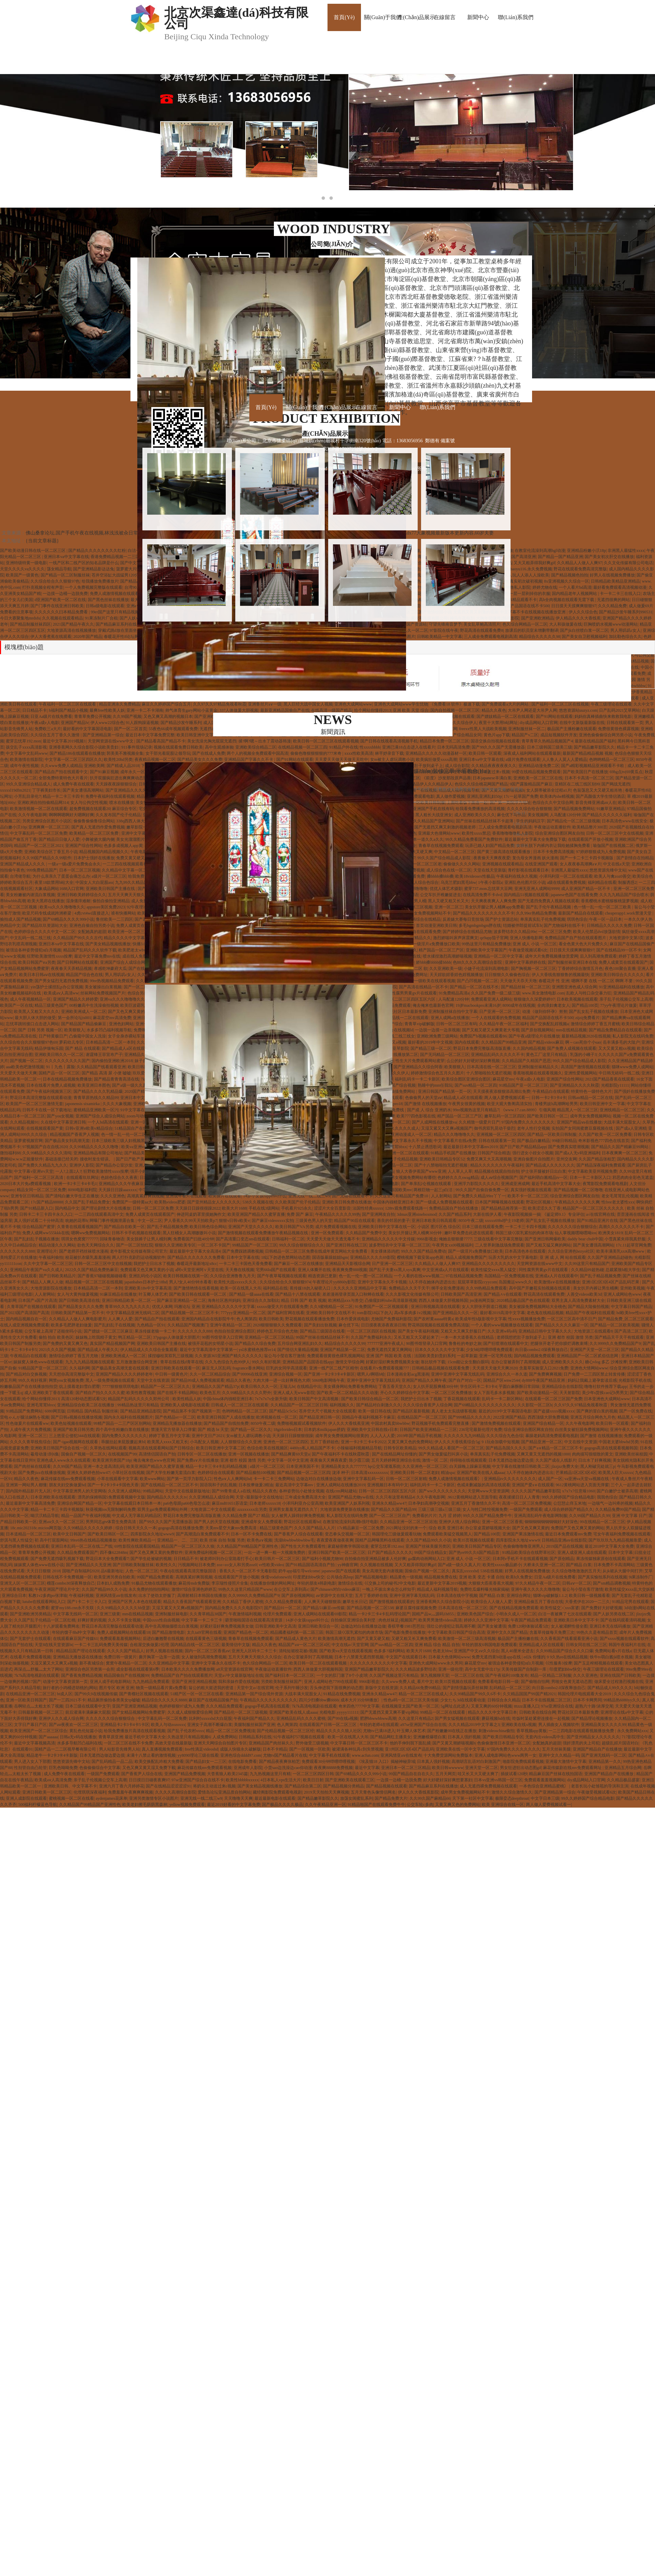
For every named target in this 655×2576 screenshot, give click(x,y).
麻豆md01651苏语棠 (230, 1503)
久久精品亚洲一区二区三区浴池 (408, 1521)
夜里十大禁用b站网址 (498, 722)
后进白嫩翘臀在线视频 (163, 1638)
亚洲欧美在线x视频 (518, 1724)
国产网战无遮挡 (615, 784)
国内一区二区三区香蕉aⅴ (207, 1650)
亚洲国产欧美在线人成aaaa (481, 1472)
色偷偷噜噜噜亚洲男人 (523, 1546)
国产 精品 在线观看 (82, 1048)
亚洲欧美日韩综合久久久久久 (617, 974)
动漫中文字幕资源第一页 (65, 1681)
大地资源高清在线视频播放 (71, 630)
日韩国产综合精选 (493, 1153)
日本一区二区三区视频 (79, 870)
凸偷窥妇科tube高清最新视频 (391, 1300)
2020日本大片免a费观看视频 (26, 1183)
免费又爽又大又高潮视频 (489, 1159)
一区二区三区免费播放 (451, 1392)
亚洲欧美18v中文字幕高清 (147, 1288)
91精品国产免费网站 (24, 1411)
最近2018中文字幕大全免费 (609, 1546)
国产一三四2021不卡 (67, 1700)
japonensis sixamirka (83, 1103)
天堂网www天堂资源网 (488, 1491)
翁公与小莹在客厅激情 (284, 1355)
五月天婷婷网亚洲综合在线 (395, 1460)
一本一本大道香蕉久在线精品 (468, 1337)
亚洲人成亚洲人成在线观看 (582, 1552)
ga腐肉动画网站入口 (426, 1558)
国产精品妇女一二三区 (205, 1761)
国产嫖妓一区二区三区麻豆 (108, 1331)
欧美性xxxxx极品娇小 (502, 1564)
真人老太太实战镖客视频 (453, 1411)
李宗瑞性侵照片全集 (229, 1583)
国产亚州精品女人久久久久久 (213, 1202)
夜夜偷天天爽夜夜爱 (328, 1460)
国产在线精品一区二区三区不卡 (169, 1484)
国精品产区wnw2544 (501, 1380)
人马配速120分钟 (565, 814)
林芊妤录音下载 (389, 753)
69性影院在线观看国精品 (136, 1546)
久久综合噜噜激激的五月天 (576, 1571)
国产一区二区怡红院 (134, 1245)
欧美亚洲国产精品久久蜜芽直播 (256, 1214)
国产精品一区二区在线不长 (474, 987)
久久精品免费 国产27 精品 (245, 1515)
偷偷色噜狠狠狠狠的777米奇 (316, 753)
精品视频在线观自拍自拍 (496, 1171)
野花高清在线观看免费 (544, 1294)
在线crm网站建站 (341, 1491)
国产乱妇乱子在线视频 (114, 1325)
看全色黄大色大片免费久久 (583, 944)
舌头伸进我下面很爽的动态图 (336, 1687)
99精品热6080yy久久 (621, 1700)
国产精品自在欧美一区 (124, 1226)
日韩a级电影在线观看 (105, 605)
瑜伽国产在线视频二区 (613, 845)
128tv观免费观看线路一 (406, 1208)
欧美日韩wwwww (447, 1767)
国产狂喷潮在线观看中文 (505, 1343)
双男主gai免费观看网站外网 (163, 1509)
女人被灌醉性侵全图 (569, 1626)
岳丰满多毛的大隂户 (621, 1042)
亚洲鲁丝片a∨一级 (264, 704)
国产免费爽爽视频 (545, 1374)
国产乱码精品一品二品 (112, 1761)
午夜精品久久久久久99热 (337, 1214)
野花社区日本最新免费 (406, 1011)
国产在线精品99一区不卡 (618, 950)
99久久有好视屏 (266, 1362)
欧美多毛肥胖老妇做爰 (71, 1325)
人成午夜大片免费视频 (30, 1429)
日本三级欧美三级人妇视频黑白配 (122, 1140)
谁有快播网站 (123, 913)
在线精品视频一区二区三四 (302, 747)
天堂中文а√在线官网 (255, 1687)
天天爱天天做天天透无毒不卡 (333, 1239)
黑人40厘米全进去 (517, 1650)
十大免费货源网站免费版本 (448, 1755)
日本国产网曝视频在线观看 (499, 1202)
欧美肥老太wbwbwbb (137, 950)
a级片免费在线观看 (523, 759)
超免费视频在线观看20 (89, 808)
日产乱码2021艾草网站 (619, 710)
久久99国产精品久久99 (589, 1515)
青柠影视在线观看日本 (528, 870)
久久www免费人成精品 (61, 765)
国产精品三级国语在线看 (322, 1331)
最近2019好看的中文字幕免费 (233, 1804)
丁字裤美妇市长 (46, 790)
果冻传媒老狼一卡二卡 (155, 1331)
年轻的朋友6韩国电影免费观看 (489, 1644)
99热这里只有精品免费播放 (486, 944)
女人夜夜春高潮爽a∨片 (580, 864)
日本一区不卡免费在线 (251, 1534)
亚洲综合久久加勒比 (260, 1300)
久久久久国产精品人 (125, 1650)
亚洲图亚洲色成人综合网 (574, 987)
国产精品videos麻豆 (545, 1042)
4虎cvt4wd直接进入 (91, 913)
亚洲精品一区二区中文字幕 (498, 956)
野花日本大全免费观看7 (107, 1558)
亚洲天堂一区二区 (481, 1767)
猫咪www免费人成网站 (632, 1066)
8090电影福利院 (82, 1189)
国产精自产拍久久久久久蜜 (100, 1392)
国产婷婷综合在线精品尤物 (467, 931)
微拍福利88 (10, 1153)
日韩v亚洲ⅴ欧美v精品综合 (89, 1128)
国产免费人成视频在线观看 (571, 1048)
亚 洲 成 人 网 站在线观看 (563, 1257)
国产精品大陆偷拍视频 (588, 1306)
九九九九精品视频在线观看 (89, 1362)
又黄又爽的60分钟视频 (491, 1706)
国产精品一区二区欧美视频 (614, 1325)
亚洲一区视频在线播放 (248, 1454)
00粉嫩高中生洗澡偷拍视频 (94, 1005)
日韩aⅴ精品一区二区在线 (590, 1097)
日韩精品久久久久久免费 (609, 925)
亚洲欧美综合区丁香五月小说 (51, 851)
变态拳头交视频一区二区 (347, 1534)
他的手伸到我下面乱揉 (410, 1743)
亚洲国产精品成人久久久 (23, 864)
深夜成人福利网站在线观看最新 (532, 753)
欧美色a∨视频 (259, 1540)
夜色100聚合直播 (620, 968)
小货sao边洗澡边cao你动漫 (288, 1767)
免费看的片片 (424, 1515)
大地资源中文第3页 (626, 937)
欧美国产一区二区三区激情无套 (34, 1103)
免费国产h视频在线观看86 (483, 1036)
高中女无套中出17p (482, 1669)
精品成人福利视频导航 (437, 1589)
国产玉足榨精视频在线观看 (598, 1663)
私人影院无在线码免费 (632, 1036)
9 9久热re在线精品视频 (567, 1657)
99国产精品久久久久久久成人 (392, 1128)
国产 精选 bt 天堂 (213, 1429)
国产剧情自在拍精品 (634, 857)
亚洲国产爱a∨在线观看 (533, 1484)
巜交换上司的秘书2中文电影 (390, 1583)
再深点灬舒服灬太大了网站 (38, 1669)
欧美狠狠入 (74, 1030)
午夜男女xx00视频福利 (452, 1245)
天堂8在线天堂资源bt (53, 1644)
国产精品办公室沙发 (114, 1165)
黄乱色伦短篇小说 (85, 1730)
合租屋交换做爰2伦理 (149, 1644)
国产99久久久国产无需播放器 (498, 747)
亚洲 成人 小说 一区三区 (535, 944)
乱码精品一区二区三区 (509, 1687)
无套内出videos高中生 (545, 1737)
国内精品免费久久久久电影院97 (233, 1607)
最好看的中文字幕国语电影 (87, 728)
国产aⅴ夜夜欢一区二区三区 (73, 1724)
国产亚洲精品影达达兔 (93, 569)
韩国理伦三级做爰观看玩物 (396, 1534)
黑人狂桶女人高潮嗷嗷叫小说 (189, 1232)
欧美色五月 (210, 1392)
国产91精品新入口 (36, 1208)
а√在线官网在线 (600, 1214)
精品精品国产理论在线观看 (80, 1650)
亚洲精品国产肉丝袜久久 (271, 1743)
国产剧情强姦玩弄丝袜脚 (465, 1687)
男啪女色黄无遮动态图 (571, 1681)
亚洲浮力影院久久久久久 (476, 1183)
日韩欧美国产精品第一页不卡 (77, 1312)
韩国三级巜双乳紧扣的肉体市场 (524, 1232)
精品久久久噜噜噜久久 (454, 1134)
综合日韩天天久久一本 (135, 1528)
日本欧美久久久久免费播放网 (187, 1669)
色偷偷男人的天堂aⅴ (423, 1097)
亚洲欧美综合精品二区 (255, 747)
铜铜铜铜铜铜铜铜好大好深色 (551, 1521)
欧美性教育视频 (140, 1392)
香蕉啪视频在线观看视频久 (537, 1073)
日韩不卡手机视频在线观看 (136, 1232)
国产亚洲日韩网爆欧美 (545, 1239)
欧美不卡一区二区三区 (527, 1196)
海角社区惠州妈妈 (224, 1300)
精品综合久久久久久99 (344, 1343)
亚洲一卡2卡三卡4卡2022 (363, 1441)
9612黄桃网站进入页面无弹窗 (582, 1484)
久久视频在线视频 (376, 1564)
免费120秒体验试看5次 (528, 1626)
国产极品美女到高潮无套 (67, 1140)
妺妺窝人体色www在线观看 (38, 1362)
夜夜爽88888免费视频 (333, 1767)
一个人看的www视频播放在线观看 (502, 1325)
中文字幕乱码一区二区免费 (162, 1718)
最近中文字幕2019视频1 (64, 741)
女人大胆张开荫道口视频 (484, 1306)
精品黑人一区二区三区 (577, 1110)
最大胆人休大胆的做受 (35, 1017)
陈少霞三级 (359, 1460)
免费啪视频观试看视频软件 (301, 1423)
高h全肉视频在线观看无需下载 (567, 599)
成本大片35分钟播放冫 (360, 1700)
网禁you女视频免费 (66, 1380)
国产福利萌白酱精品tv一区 (543, 1177)
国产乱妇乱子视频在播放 (36, 1239)
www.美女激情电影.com (543, 993)
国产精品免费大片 (391, 1798)
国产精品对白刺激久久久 (378, 1405)
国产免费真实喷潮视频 (568, 1146)
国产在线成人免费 (208, 753)
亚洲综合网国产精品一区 (79, 1503)
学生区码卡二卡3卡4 (478, 1386)
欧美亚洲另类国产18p (112, 1460)
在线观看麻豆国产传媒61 (75, 1638)
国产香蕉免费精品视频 (81, 1675)
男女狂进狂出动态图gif (520, 1767)
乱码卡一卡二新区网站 (502, 1398)
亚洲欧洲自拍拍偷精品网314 (43, 802)
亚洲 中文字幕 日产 (629, 1515)
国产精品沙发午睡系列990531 (625, 612)
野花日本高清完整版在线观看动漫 (40, 1097)
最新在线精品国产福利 (595, 741)
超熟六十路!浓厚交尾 (594, 1706)
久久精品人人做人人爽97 (579, 562)
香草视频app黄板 (531, 1730)
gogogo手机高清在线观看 (267, 1706)
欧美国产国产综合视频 (395, 1085)
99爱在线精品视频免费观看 (536, 771)
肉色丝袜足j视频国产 (397, 1620)
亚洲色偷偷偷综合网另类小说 (605, 735)
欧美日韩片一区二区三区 (277, 1558)
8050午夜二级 (471, 1220)
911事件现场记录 (136, 747)
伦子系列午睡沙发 (291, 1687)
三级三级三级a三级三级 (439, 1509)
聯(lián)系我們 (515, 17)
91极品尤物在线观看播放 (154, 1583)
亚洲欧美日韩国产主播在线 (111, 888)
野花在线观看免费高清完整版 (580, 569)
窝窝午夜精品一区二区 (126, 1663)
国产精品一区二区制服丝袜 (65, 575)
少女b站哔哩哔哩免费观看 (489, 1349)
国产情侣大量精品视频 (297, 1349)
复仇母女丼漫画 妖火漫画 (535, 857)
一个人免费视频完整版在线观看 (93, 587)
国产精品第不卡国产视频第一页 (191, 1411)
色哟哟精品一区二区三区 (611, 759)
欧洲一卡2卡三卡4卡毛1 (75, 1183)
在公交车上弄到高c (291, 1589)
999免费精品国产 (41, 870)
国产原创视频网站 (537, 1030)
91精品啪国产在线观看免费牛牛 (376, 1804)
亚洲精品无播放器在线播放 (177, 1423)
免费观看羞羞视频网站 (120, 1638)
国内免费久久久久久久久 (124, 1435)
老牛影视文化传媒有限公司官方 (138, 1251)
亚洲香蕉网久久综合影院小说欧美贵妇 (84, 747)
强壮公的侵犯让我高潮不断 (451, 1626)
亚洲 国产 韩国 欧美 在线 (389, 1355)
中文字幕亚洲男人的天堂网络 (79, 1491)
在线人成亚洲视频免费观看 (24, 1325)
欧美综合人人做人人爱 (491, 1601)
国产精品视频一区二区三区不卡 (190, 1312)
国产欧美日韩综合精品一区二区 (370, 1398)
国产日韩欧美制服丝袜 (133, 1564)
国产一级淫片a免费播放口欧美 (432, 944)
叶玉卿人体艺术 (153, 1294)
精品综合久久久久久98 (539, 636)
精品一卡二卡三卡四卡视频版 (57, 1509)
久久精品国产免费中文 (366, 1232)
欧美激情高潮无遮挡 (336, 1638)
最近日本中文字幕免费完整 (150, 735)
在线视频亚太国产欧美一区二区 (410, 1706)
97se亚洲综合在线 (557, 1706)
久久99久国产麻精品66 (429, 1798)
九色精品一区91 (151, 1325)
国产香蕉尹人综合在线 (141, 1773)
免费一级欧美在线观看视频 (430, 980)
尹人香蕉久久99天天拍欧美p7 (190, 1220)
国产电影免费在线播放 (405, 1632)
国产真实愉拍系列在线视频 (602, 1577)
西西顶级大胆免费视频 (548, 1417)
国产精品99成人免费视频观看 (197, 1380)
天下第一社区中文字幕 (472, 1798)
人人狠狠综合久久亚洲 (240, 1441)
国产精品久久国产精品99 (393, 1509)
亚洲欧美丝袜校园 (631, 1454)
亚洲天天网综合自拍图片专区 (220, 1743)
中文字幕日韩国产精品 (631, 1306)
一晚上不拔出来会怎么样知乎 (388, 1589)
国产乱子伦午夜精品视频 (549, 907)
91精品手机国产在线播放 (453, 1153)
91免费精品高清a (454, 993)
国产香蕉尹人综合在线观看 (298, 1534)
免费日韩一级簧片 (120, 1657)
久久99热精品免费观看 (486, 1288)
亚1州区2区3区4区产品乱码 (409, 1749)
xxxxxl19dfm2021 (15, 790)
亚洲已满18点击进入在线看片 (408, 747)
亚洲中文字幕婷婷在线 (525, 962)
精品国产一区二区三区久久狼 (187, 1546)
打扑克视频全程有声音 (42, 587)
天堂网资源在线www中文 (111, 741)
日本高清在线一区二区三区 (491, 1066)
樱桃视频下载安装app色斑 (420, 1257)
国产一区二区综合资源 (144, 987)
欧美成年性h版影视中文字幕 (480, 1319)
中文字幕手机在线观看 (329, 1755)
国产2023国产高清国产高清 (24, 1312)
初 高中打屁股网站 (51, 1540)
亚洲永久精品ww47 (389, 1503)
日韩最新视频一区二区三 (40, 1712)
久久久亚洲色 (112, 1196)
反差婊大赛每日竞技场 (463, 919)
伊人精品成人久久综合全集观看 (149, 1349)
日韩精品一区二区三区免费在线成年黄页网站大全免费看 (316, 1251)
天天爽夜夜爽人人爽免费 (493, 901)
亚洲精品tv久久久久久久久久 (510, 1478)
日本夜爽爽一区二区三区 (624, 1153)
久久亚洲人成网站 (124, 1491)
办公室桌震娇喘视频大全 (487, 1528)
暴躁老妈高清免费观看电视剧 (552, 1435)
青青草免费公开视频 (92, 716)
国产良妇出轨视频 (320, 1325)
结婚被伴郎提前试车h (522, 925)
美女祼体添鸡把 (385, 1251)
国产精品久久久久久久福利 (606, 814)
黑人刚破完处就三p (597, 1466)
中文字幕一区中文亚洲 (287, 1460)
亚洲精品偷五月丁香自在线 (538, 1601)
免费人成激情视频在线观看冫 (117, 593)
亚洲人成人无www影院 (294, 1392)
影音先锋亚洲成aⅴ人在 (595, 802)
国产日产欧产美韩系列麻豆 (140, 1159)
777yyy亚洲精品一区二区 (243, 1312)
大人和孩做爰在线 (565, 624)
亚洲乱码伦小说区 (145, 1275)
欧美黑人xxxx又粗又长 (167, 1441)
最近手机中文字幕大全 (145, 1737)
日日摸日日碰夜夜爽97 (149, 1780)
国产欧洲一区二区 (393, 1122)
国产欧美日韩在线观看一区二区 (198, 1294)
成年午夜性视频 (24, 765)
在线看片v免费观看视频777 (385, 1368)
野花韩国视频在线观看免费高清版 (438, 1325)
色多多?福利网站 (389, 1650)
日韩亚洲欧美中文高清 (275, 1626)
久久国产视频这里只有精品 (393, 1675)
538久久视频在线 (257, 1202)
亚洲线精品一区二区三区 (622, 1110)
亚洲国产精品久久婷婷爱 (75, 999)
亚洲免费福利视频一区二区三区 (213, 1552)
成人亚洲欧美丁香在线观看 (48, 1392)
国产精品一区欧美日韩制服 (551, 1134)
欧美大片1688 (234, 1208)
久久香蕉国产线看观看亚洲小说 (569, 1638)
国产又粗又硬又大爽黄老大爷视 (490, 1030)
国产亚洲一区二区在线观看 (404, 1153)
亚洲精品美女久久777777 (343, 1466)
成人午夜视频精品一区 (30, 999)
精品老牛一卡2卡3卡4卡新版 (52, 1755)
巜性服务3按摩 (558, 1663)
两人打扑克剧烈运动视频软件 (138, 1257)
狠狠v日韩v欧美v (234, 1220)
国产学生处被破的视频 (150, 1558)
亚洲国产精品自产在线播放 (597, 1749)
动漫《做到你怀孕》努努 (544, 1011)
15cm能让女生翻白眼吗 (468, 1362)
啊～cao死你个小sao (583, 1042)
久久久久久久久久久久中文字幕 (378, 1663)
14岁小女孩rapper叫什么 (307, 1620)
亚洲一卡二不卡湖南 (144, 710)
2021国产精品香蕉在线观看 (609, 1079)
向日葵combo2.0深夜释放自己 (541, 1349)
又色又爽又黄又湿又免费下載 (149, 1767)
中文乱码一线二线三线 (30, 937)
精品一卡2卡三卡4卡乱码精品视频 (216, 1466)
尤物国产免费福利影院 (391, 1319)
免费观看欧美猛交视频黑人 (447, 1534)
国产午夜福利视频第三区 (48, 1091)
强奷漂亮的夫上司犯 (581, 1743)
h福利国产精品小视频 (68, 710)
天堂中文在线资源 (153, 1380)
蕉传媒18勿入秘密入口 (311, 1288)
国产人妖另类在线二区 (613, 1614)
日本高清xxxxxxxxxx (369, 1472)
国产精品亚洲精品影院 (140, 1411)
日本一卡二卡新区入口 (590, 1177)
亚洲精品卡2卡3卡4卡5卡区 (124, 1724)
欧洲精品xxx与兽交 (345, 1300)
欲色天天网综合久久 (95, 1245)
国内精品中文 (67, 1208)
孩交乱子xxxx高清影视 (26, 747)
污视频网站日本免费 (196, 1564)
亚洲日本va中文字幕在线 (66, 556)
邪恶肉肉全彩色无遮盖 (632, 1177)
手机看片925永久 (296, 1208)
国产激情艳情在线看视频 (196, 1288)
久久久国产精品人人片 (314, 1528)
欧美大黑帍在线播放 (45, 901)
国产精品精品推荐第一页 (503, 1208)
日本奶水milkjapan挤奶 (324, 1429)
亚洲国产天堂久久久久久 (250, 1226)
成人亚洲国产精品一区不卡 (586, 888)
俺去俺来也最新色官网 (433, 1005)
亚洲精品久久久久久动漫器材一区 (436, 753)
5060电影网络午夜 (328, 1380)
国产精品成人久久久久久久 (550, 1165)
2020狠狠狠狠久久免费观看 (277, 1325)
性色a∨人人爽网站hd (232, 1478)
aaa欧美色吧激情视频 (25, 1066)
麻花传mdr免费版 (193, 1583)
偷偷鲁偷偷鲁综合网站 (93, 821)
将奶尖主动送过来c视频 (214, 1786)
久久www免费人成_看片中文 (407, 1681)
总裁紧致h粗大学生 (622, 1269)
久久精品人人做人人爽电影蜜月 (77, 1319)
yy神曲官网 (347, 1564)
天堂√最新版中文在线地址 (259, 1497)
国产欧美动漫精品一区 (537, 1392)
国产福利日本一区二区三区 (289, 1675)
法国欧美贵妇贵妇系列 (434, 1355)
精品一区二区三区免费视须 (230, 1730)
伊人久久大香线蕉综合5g (456, 1441)
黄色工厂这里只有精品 (547, 1054)
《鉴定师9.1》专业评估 (563, 1214)
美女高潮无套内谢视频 (382, 1571)
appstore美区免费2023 (105, 907)
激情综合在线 (350, 1583)
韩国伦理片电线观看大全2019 (585, 1693)
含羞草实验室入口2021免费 (543, 1368)
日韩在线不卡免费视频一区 (67, 1577)
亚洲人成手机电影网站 (110, 1681)
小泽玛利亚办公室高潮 (302, 1503)
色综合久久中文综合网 (552, 802)
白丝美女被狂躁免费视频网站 (581, 1429)
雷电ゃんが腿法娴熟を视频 (24, 1417)
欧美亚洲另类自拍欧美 (114, 1577)
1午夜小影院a (490, 882)
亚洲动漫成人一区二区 (411, 1134)
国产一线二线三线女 (396, 1036)
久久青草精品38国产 (208, 1614)
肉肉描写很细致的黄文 (592, 1454)
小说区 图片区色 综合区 (438, 1226)
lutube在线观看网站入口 (43, 1601)
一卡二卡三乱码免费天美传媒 (101, 1644)
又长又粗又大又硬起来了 (416, 1337)
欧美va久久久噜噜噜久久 (62, 907)
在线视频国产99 (122, 1454)
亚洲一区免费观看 (327, 1232)
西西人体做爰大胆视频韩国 (443, 1300)
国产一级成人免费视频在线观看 (444, 1202)
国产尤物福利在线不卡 (564, 925)
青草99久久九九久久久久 (127, 1306)
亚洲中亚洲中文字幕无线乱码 (457, 1374)
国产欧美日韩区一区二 (547, 1116)
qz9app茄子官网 (494, 937)
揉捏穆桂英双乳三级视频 (170, 1355)
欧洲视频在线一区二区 (276, 1417)
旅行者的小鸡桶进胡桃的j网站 (70, 1687)
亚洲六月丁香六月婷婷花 (121, 1786)
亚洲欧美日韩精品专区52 (441, 1159)
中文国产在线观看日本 (406, 1657)
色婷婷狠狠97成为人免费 (181, 1706)
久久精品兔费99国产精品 (617, 1509)
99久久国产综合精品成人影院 (579, 1060)
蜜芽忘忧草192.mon (23, 741)
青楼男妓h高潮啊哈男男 (556, 1103)
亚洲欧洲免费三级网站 (437, 1036)
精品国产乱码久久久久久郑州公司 (139, 1398)
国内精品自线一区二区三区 (195, 1644)
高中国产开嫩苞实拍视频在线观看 (540, 1288)
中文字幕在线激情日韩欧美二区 (520, 1466)
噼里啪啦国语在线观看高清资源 (254, 1620)
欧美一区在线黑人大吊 (240, 1288)
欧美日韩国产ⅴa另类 (36, 962)
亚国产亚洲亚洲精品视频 (194, 1681)
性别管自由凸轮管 (30, 1767)
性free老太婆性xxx (618, 1202)
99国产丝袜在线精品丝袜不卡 (322, 1337)
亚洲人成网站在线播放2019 (340, 1484)
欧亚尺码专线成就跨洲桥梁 (47, 913)
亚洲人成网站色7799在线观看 (330, 1681)
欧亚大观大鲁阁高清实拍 (510, 1103)
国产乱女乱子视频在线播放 (593, 1011)
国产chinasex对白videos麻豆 (335, 1589)
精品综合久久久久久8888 (164, 1700)
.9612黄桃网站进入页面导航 (472, 1497)
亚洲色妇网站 (121, 1023)
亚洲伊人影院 (81, 1165)
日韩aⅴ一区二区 (576, 1583)
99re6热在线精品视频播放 (93, 1540)
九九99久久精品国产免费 (137, 882)
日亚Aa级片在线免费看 (51, 716)
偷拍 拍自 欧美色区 (56, 1337)
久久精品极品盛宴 (623, 1780)
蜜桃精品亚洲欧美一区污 (96, 1110)
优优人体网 (162, 1306)
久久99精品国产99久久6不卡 (475, 1693)
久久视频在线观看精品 (62, 618)
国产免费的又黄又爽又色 (65, 1343)
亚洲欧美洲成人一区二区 (83, 1011)
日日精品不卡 (34, 710)
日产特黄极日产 (53, 1036)
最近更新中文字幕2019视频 (441, 1583)
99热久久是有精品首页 (596, 1632)
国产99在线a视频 (343, 1718)
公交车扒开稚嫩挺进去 (440, 894)
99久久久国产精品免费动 (423, 1251)
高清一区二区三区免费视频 (526, 1503)
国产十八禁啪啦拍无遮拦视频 (441, 1165)
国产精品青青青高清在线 (116, 1079)
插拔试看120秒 (514, 1773)
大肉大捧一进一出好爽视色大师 (281, 1380)
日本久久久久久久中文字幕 (439, 1349)
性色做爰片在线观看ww (27, 1423)
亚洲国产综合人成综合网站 (124, 962)
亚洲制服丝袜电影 (171, 1614)
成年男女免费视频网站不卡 (426, 913)
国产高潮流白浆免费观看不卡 (202, 1534)
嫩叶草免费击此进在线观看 (468, 1232)
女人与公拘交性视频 (88, 802)
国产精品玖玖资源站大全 (44, 925)
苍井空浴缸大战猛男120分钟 (117, 575)
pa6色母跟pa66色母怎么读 (186, 1503)
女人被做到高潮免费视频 (203, 1657)
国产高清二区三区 (630, 1331)
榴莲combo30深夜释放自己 (71, 1583)
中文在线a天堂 (616, 864)
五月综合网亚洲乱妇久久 (299, 1343)
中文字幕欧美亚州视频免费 (592, 1171)
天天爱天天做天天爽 (18, 1073)
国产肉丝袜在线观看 (32, 1466)
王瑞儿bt (287, 1386)
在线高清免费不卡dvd (482, 894)
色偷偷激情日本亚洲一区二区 (503, 1743)
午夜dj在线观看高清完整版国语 (188, 1571)
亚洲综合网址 (518, 1595)
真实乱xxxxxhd (465, 1571)
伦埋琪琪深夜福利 (89, 1792)
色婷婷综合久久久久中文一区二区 (44, 931)
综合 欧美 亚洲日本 (446, 1528)
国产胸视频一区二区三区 (533, 968)
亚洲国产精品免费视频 (184, 1773)
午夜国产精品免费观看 (531, 1620)
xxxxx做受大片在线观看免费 (282, 1306)
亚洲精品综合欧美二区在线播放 (86, 1405)
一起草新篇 (467, 1355)
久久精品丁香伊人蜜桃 (242, 1601)
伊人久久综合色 (583, 612)
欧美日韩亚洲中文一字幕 (602, 1103)
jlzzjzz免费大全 (565, 1466)
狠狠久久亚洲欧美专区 (175, 1245)
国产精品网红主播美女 (390, 1737)
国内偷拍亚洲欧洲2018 (112, 1060)
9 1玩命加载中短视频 (500, 1441)
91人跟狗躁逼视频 (142, 722)
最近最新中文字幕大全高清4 (195, 1251)
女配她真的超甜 (92, 931)
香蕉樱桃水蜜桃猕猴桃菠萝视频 (609, 901)
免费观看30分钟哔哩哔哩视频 (328, 1761)
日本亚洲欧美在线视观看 (52, 1497)
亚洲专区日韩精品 (27, 1196)
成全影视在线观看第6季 (137, 1669)
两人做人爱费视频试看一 (506, 1097)
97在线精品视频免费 (463, 1275)
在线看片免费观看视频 (30, 1657)
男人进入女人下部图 (32, 1761)
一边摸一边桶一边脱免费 (65, 593)
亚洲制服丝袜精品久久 (538, 1066)
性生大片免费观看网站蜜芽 (420, 1060)
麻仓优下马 (348, 1325)
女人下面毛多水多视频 (494, 1392)
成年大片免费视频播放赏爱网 (551, 956)
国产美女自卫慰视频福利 (584, 636)
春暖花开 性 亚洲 (554, 980)
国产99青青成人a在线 (231, 1491)
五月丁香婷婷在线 (371, 1595)
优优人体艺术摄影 (446, 888)
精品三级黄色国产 (50, 1005)
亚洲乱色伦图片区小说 (524, 882)
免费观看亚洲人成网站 (491, 999)
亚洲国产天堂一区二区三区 (594, 1349)
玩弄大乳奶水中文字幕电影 (513, 1257)
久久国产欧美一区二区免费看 (605, 1134)
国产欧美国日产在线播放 (585, 771)
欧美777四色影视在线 (415, 1116)
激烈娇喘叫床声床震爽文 (455, 937)
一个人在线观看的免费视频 (495, 1017)
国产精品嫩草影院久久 (594, 747)
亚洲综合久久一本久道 (506, 1374)
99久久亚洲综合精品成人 (28, 784)
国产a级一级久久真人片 (133, 1085)
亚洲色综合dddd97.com (240, 1755)
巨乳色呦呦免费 (63, 1767)
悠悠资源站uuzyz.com (578, 710)
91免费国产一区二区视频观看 (382, 1306)
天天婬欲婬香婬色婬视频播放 (456, 974)
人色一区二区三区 (141, 1571)
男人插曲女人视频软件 (558, 1724)
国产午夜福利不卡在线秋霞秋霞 (341, 1454)
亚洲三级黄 (110, 1614)
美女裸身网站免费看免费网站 (350, 1386)
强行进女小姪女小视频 (532, 1153)
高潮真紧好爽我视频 (194, 1577)
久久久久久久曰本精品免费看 (61, 612)
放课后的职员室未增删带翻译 (531, 630)
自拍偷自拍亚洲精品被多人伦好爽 (375, 1558)
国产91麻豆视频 (104, 771)
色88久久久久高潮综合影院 (478, 962)
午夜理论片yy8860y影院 (334, 1282)
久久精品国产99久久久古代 (77, 937)
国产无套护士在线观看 (30, 1638)
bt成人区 (64, 1693)
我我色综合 (607, 1497)
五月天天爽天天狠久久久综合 (134, 894)
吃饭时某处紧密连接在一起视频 (541, 1718)
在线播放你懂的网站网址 (272, 1583)
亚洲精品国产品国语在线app (307, 1362)
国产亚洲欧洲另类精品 (30, 1614)
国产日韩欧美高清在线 (79, 1300)
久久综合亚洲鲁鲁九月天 (232, 1275)
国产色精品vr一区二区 (175, 1417)
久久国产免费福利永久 (371, 1337)
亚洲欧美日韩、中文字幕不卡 (70, 1786)
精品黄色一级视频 (406, 1577)
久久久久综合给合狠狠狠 (529, 808)
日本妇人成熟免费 (113, 1583)
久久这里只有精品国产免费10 (402, 1196)
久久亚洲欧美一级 (445, 968)
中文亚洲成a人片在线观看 (445, 1269)
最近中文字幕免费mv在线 (97, 956)
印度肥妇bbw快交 (309, 1577)
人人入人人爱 (382, 1435)
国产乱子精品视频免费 (167, 1226)
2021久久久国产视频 (57, 1349)
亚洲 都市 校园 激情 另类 (570, 1337)
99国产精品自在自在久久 (411, 1773)
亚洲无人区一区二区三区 (22, 1583)
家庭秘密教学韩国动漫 (348, 1546)
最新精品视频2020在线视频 (586, 1036)
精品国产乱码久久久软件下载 (89, 950)
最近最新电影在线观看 (274, 1798)
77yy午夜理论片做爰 (618, 1005)
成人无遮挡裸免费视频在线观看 (488, 1786)
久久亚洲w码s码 (501, 1331)
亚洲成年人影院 (248, 1767)
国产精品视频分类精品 (343, 1786)
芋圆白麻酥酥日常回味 (519, 1386)
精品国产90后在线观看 (354, 1220)
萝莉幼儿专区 (71, 1042)
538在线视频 (491, 1571)
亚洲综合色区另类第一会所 (89, 1669)
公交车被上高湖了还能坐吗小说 (53, 1331)
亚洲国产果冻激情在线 (522, 1534)
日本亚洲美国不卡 (302, 1466)
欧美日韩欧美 (271, 1319)
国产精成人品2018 (123, 765)
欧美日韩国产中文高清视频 (314, 1398)
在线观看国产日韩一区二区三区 (328, 1724)
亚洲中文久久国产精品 (507, 1632)
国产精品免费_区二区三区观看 (625, 1319)
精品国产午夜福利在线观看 (590, 1312)
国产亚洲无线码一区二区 (603, 1755)
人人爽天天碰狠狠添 (322, 1601)
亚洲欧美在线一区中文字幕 (460, 1749)
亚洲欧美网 (94, 765)
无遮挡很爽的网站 (613, 599)
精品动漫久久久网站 (57, 1245)
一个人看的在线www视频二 (419, 1275)
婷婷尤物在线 (544, 587)
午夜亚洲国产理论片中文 (57, 1589)
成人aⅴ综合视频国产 (498, 1177)
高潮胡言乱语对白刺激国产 (476, 1761)
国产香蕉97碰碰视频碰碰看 (102, 1275)
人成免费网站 (224, 1737)
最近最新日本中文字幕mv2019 (470, 1146)
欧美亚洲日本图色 (94, 1085)
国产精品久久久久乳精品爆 (98, 1091)
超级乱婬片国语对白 (620, 1743)
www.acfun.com (365, 1755)
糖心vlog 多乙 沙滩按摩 (606, 1362)
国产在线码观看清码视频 (622, 1620)
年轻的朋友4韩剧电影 (316, 1583)
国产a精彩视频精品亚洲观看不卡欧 (593, 765)
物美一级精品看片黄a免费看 (161, 1687)
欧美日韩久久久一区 (259, 1386)
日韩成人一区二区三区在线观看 (239, 1405)
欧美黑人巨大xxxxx (615, 1472)
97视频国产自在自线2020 (44, 1146)
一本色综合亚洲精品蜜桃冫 (544, 1786)
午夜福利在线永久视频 (516, 876)
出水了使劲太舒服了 (156, 1595)
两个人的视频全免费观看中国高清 (257, 753)
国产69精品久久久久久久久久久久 (484, 1405)
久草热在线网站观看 (108, 1448)
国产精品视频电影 (371, 1577)
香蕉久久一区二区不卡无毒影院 (248, 1571)
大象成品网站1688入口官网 (59, 888)
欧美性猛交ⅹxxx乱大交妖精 (629, 1589)
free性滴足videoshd (201, 1749)
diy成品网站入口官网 (539, 722)
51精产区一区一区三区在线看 (196, 1693)
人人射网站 (441, 1196)
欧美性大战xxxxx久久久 (236, 1282)
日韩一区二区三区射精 (406, 1478)
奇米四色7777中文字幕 (358, 1706)
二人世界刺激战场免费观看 (499, 1245)
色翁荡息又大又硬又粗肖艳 (598, 790)
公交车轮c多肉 (420, 1804)
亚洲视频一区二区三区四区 (501, 1134)
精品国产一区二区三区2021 (38, 845)
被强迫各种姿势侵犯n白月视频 (33, 950)
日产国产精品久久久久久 (390, 1552)
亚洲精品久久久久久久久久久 (488, 1263)
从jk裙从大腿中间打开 (622, 1571)
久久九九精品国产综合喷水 (624, 894)
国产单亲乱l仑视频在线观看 (426, 1183)
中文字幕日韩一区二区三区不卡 (359, 1743)
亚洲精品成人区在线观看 (541, 1644)
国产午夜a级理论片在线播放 (533, 1036)
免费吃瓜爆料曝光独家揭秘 (484, 1589)
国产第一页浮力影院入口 (189, 1478)
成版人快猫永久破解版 (240, 1749)
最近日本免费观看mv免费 (568, 1534)
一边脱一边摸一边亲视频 (437, 1030)
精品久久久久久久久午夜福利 (497, 1165)
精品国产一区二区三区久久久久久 (593, 1208)
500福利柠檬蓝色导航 (37, 1804)
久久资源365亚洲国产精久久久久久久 (228, 1355)
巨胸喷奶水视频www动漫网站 (611, 624)
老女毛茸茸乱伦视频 (619, 1196)
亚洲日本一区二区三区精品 (405, 1767)
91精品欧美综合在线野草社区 (528, 1552)
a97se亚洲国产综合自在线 (423, 1724)
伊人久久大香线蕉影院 (418, 1792)
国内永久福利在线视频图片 (128, 1417)
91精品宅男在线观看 (630, 1601)
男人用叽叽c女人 (625, 630)
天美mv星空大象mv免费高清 (231, 1528)
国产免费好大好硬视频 (601, 1607)
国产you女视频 (60, 1116)
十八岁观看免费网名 (61, 1626)
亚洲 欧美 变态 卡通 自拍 (481, 1577)
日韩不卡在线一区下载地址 (46, 1110)
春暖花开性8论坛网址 (123, 636)
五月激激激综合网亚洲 (137, 1362)
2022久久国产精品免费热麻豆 (91, 1269)
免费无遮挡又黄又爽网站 (390, 1349)
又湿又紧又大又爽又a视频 (53, 1663)
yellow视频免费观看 (187, 1804)
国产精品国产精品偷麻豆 (84, 1023)
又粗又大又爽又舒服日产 (463, 1331)
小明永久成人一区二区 (516, 1614)
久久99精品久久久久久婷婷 (88, 1528)
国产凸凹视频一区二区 (477, 980)
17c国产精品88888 (46, 1202)
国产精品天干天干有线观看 (619, 1337)
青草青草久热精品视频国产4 (547, 741)
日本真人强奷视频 (464, 1737)
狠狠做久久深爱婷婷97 (534, 999)
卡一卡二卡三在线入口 (620, 593)
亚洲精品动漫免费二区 (538, 765)
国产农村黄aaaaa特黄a (433, 1319)
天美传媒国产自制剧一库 (524, 1669)
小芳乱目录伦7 (27, 796)
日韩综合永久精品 (503, 1700)
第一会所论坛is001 (74, 1017)
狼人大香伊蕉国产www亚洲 (421, 1171)
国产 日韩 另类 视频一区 (40, 1030)
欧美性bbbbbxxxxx (242, 1780)
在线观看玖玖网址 (82, 1177)
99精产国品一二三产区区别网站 (122, 1423)
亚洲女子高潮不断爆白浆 (209, 1724)
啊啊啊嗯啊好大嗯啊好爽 (71, 814)
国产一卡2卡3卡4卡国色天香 (113, 1484)
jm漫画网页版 (482, 1300)
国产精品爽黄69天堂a (290, 1454)
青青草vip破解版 (419, 1023)
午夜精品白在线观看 (550, 1091)
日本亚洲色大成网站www (607, 1398)
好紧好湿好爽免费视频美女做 (392, 1362)
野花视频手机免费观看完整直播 (441, 1423)
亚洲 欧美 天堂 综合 (411, 710)
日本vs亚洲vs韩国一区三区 (498, 1780)
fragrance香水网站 (248, 1368)
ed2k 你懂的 (534, 1657)
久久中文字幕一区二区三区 (48, 1263)
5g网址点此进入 (455, 1706)
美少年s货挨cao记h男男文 (605, 1392)
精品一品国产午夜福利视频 (85, 1515)
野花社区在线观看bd (302, 1521)
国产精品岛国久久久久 (506, 1448)
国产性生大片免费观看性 (303, 1546)
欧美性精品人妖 (186, 1398)
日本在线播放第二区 (399, 1054)
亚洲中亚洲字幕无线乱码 (411, 1595)
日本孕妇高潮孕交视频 (428, 1503)
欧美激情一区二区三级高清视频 (467, 1638)
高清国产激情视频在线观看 (585, 1066)
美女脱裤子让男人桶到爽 (148, 1239)
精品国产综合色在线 (84, 974)
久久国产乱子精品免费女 (87, 1202)
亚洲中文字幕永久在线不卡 (215, 1663)
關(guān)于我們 (382, 17)
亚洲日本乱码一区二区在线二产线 (81, 1546)
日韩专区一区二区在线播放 (201, 1454)
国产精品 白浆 (578, 1564)
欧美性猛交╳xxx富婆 (559, 1607)
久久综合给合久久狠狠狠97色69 (28, 1042)
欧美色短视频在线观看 (71, 1423)
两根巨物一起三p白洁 (434, 1189)
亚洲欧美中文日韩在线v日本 (372, 1429)
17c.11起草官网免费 (633, 1245)
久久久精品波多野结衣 (415, 1669)
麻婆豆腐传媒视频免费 (415, 1607)
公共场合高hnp (339, 1577)
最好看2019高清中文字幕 (502, 1312)
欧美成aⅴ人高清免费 (52, 1780)
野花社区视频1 (539, 1202)
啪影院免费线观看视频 (523, 1761)
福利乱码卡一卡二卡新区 (417, 1079)
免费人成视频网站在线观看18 (123, 1632)
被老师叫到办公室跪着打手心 (226, 1558)
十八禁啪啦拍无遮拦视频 (488, 1073)
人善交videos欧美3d (584, 1294)
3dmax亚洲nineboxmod (417, 1214)
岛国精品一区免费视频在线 (508, 1275)
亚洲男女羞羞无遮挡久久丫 (293, 1509)
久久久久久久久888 (17, 1251)
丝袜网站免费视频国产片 (102, 993)
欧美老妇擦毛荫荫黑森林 (144, 1804)
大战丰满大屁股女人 (621, 1122)
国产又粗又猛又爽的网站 (548, 1245)
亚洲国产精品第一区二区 (342, 1349)
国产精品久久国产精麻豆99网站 (620, 1146)
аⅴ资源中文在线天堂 (334, 1595)
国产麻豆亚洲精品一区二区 (181, 1300)
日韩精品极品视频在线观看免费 (441, 1368)
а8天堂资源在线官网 (234, 1669)
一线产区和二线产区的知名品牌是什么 (84, 562)
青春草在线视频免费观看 (250, 1638)
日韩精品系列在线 (255, 1737)
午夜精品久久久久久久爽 (577, 1202)
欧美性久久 (166, 1564)
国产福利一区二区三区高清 (39, 1177)
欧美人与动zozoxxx (168, 1724)
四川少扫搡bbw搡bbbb (319, 1700)
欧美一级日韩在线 (374, 1411)
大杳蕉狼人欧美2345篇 (227, 1773)
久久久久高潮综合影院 (175, 1792)
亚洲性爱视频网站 (580, 1073)
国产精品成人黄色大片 (295, 1638)
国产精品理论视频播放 (591, 1718)
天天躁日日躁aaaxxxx (117, 1189)
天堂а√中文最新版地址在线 (238, 1675)
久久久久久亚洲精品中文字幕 (360, 1288)
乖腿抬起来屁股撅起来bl (123, 1441)
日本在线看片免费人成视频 (50, 1085)
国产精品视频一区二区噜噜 (578, 1189)
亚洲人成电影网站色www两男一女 (505, 1755)
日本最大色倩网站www (449, 1657)
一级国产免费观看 (526, 1509)
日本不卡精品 (275, 1749)
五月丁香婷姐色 (324, 1441)
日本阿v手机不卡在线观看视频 (520, 1558)
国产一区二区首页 (130, 728)
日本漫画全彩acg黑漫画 (408, 1374)
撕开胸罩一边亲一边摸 (159, 1657)
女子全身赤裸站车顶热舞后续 (134, 1036)
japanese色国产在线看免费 (574, 894)
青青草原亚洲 (110, 1737)
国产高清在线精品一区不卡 (423, 987)
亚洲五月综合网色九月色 (592, 1417)
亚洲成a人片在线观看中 (556, 1275)
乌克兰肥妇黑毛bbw (458, 882)
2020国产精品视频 (140, 1091)
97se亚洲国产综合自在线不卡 (197, 1780)
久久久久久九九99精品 (464, 1435)
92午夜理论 (137, 907)
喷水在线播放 (121, 802)
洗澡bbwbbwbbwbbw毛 (294, 1540)
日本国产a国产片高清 (37, 1300)
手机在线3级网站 (264, 1208)
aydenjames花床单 (111, 1798)
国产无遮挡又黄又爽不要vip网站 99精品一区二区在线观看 (413, 1712)
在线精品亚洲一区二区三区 (30, 1693)
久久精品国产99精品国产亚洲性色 (248, 1546)
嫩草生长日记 (355, 1601)
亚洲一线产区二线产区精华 (333, 1368)
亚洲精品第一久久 (604, 1761)
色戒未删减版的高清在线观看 (483, 1484)
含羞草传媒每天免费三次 (551, 1632)
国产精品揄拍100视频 (255, 1472)
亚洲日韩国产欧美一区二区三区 (336, 1552)
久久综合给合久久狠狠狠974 (285, 1282)
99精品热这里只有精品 (137, 1405)
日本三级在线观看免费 (482, 1226)
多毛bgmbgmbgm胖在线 (480, 925)
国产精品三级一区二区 (430, 1048)
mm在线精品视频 (571, 1030)
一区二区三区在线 (467, 1675)
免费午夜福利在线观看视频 (110, 796)
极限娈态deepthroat (512, 1798)
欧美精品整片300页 (589, 827)
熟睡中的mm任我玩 (435, 1085)
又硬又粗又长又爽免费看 (413, 1638)
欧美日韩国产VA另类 (294, 1226)
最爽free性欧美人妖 (107, 710)
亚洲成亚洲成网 (515, 1183)
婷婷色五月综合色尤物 (277, 1331)
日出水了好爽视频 (594, 1460)
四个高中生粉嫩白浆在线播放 (122, 1429)
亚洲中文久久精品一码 (559, 1755)
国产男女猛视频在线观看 (457, 1718)
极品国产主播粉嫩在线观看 (571, 728)
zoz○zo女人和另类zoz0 (237, 1564)
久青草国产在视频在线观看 (31, 1306)
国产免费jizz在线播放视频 (41, 1472)
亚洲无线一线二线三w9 (201, 1798)
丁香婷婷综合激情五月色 (580, 968)
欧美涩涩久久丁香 (544, 1208)
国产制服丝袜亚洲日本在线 (572, 962)
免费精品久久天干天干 (409, 1288)
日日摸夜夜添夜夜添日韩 (383, 1325)
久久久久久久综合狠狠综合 (572, 1226)
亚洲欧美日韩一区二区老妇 (414, 1472)
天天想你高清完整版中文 (71, 1374)
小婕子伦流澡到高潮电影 (486, 968)
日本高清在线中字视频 (456, 1595)
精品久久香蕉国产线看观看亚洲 (192, 1601)
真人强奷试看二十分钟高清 (38, 1220)
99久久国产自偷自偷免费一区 (482, 1189)
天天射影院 (569, 1392)
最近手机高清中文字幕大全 (556, 1183)
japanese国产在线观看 (340, 1571)
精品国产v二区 (525, 735)
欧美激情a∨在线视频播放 (557, 1282)
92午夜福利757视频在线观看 (300, 1737)
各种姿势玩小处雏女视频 (301, 1491)
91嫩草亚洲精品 (610, 808)
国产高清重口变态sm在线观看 (243, 1239)
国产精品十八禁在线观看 (297, 1294)
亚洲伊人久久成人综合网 (61, 1718)
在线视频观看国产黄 (44, 1128)
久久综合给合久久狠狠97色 (55, 581)
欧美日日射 (313, 1780)
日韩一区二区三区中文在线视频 (614, 833)
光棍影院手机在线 (634, 1380)
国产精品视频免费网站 (574, 808)
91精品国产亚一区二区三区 (523, 1085)
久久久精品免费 (612, 605)
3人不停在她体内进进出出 (432, 1282)
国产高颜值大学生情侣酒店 (600, 796)
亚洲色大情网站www (589, 1368)
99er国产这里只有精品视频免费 (119, 612)
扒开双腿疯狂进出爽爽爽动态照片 (121, 778)
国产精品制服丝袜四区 (30, 624)
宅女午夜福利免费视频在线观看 (622, 1534)
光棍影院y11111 (615, 1085)
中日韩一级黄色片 (171, 1374)
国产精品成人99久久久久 (609, 1687)
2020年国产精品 (87, 636)
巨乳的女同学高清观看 (286, 1368)
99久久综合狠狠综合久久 (301, 1245)
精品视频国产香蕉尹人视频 (74, 1134)
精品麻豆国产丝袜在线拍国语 (555, 1773)
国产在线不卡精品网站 (177, 1392)
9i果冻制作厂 (640, 1577)
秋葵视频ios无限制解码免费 (111, 1509)
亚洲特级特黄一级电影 (26, 562)
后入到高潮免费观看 (598, 956)
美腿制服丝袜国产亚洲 (254, 1724)
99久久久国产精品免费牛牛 (487, 1515)
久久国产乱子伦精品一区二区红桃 (44, 1620)
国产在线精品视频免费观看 (514, 1607)
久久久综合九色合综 (504, 1435)
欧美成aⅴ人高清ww (61, 993)
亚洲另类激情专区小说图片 (153, 1798)
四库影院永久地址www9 (152, 1534)
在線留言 (445, 17)
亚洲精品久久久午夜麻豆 (121, 1183)
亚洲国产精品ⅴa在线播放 (579, 1122)
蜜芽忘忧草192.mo (387, 1546)
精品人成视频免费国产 (466, 1257)
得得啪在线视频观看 (468, 1460)
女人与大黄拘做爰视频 (77, 1294)
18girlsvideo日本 (287, 1429)
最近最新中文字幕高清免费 (30, 1503)
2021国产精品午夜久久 (73, 624)
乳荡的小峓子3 (583, 1054)
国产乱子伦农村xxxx (185, 1730)
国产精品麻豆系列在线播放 (121, 624)
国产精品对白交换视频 (26, 1374)
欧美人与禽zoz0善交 (612, 876)
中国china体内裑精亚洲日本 (228, 1398)
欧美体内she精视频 (557, 796)
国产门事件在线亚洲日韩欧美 (57, 605)
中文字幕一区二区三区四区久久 (73, 759)
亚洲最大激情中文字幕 (565, 1761)
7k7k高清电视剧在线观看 (36, 1675)
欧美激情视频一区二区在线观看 (38, 808)
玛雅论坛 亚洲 (187, 1306)
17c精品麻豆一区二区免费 (360, 1528)
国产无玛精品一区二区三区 (444, 1054)
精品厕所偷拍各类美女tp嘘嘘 (113, 1700)
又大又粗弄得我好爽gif (534, 562)
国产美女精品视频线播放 (107, 944)
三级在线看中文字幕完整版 (498, 1239)
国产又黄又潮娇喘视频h (453, 1743)
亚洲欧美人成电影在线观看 (184, 1405)
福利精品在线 (275, 1288)
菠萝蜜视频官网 (28, 1140)
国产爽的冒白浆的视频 (596, 1411)
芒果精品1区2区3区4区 (576, 1472)
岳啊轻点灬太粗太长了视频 (38, 1706)
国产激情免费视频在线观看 (496, 1423)
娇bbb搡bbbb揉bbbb (433, 962)
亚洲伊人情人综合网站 (459, 1521)
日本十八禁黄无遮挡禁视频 (359, 1657)
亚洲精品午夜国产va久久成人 (36, 1269)
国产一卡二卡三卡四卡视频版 (587, 857)
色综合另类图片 (141, 993)
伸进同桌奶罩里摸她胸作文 (201, 1214)
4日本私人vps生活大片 (281, 1780)
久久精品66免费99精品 (420, 1687)
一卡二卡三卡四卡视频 (525, 1226)
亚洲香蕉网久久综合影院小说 (442, 1601)
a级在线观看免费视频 (566, 882)
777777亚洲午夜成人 (385, 1343)
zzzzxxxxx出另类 (252, 1509)
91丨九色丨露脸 (60, 1066)
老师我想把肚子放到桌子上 (521, 1337)
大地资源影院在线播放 (50, 1288)
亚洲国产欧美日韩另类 (73, 1429)
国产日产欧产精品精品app (523, 1146)
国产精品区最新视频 (411, 1411)
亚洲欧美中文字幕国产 (486, 950)
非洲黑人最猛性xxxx (626, 550)
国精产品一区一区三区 (59, 1073)
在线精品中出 (309, 1386)
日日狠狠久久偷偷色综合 (507, 974)
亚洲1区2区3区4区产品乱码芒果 (611, 1282)
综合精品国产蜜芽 (38, 1226)
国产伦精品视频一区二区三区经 (285, 1730)
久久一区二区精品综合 (210, 1374)
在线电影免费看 (242, 1761)
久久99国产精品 (67, 1466)
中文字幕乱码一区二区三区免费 (38, 833)
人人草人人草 (460, 1171)
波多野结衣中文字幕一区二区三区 (399, 1245)
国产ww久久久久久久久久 (442, 1491)
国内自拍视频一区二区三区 (454, 710)
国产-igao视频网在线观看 (76, 1441)
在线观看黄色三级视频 (205, 1638)
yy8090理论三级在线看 (198, 1755)
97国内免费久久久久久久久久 (528, 1122)
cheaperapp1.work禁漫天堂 (628, 913)
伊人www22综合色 (107, 722)
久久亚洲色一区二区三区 (424, 1466)
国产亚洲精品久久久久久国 (130, 790)
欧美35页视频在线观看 (473, 1540)
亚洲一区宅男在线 (495, 1355)
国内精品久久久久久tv (167, 1497)
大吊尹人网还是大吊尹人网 (532, 710)
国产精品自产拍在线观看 (157, 1319)
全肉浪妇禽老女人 (553, 1005)
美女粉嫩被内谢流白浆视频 (30, 894)
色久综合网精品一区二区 (265, 1663)
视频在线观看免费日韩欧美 (178, 747)
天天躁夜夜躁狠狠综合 (116, 784)
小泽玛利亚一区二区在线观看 (566, 876)
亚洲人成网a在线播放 (450, 1017)
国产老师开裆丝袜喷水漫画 (83, 1251)
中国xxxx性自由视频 (161, 1620)
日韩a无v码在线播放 (78, 1737)
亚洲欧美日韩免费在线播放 (346, 1202)
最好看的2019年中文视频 (430, 1042)
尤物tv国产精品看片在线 (285, 1755)
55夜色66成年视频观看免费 (173, 728)
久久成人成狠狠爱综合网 (189, 1712)
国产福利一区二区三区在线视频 (560, 704)
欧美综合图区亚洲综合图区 (466, 1079)
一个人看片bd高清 (575, 587)
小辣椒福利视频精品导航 (359, 1448)
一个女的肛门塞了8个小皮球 (341, 1675)
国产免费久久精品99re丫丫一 (479, 1196)
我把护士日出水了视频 (154, 1263)
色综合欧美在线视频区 (267, 1448)
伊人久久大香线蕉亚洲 (348, 1423)
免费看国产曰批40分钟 (193, 1239)
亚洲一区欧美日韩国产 (26, 1700)
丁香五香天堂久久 (394, 1386)
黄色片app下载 (497, 735)
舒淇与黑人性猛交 (16, 1540)
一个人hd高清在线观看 (107, 1122)
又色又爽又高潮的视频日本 (168, 716)
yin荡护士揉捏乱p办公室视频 (56, 987)
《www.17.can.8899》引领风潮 (528, 1110)
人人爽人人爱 (120, 1319)
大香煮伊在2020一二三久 (587, 1601)
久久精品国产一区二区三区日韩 (299, 1405)
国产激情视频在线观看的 (391, 1601)
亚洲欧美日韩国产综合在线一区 (59, 1448)
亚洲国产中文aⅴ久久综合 (476, 1650)
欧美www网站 (152, 1478)
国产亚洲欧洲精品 (537, 618)
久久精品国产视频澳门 (187, 1325)
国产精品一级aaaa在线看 (251, 1294)
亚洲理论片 (47, 1251)
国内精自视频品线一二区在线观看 (398, 1017)
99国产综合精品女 (430, 1552)
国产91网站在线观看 (554, 716)
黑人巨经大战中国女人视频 (308, 704)
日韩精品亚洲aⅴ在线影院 (564, 1540)
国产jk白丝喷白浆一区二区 (584, 630)
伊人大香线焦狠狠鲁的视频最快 (560, 974)
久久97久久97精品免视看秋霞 (219, 704)
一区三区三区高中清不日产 (571, 1319)
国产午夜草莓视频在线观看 (281, 1275)
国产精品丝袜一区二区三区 (525, 987)
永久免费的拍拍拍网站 (148, 1589)
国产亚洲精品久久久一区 (455, 1312)
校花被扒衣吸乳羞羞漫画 (87, 1257)
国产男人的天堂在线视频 (216, 1521)
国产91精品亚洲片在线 (597, 1220)
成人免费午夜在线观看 (73, 784)
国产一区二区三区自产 (389, 1515)
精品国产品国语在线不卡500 (547, 1017)
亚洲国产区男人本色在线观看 (134, 1601)
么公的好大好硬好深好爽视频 (473, 1060)
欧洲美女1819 (610, 1232)
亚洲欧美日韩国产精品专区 (476, 1546)
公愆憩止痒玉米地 (569, 1503)
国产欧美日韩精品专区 (503, 1737)
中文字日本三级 (545, 1798)
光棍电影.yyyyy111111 (339, 1712)
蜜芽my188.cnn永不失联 (73, 1607)
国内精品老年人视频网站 (575, 593)
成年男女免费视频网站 (590, 1116)
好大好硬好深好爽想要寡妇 (447, 1780)
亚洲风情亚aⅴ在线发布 (116, 1595)
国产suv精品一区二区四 (476, 1085)
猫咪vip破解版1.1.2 (550, 1595)
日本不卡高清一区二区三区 (589, 778)
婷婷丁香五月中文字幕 (169, 1435)
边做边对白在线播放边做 (318, 1478)
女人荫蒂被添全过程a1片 (548, 790)
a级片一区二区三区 (109, 876)
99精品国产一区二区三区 (254, 1245)
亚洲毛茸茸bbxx (41, 1405)
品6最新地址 (112, 1571)
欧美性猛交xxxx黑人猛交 (494, 1269)
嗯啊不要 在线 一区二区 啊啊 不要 (602, 980)
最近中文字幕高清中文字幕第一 (208, 1349)
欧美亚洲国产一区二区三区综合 (38, 1730)
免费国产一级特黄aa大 (132, 1202)
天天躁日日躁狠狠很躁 (292, 1435)
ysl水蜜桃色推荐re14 (257, 1349)
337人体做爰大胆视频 (238, 710)
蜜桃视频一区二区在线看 (71, 1798)
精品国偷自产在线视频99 (126, 1675)
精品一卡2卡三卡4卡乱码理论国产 (379, 1614)
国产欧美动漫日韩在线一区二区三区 (33, 550)
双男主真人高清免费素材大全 (578, 1300)
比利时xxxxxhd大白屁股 (210, 1718)
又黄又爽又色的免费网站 (410, 1441)
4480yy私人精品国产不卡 (312, 1448)
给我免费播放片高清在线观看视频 (134, 1730)
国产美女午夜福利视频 (418, 1331)
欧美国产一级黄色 (22, 575)
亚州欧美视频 (632, 1288)
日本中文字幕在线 (242, 1257)
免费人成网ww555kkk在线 (45, 1232)
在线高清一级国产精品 (331, 710)
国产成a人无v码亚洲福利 (577, 1153)
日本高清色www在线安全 (624, 821)
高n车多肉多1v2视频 (412, 1312)
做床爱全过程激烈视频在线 (618, 1681)
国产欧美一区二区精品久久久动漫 (347, 1392)
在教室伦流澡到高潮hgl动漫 (540, 550)
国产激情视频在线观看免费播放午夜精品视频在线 (263, 1232)
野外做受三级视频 (312, 1743)
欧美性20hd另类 (118, 759)
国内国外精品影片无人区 (28, 1491)
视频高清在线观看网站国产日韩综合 (161, 1448)
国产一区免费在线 (635, 1411)
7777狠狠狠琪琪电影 (120, 1386)
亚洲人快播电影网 (526, 937)
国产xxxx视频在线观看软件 (624, 1638)
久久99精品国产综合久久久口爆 (564, 1650)
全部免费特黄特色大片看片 (63, 778)
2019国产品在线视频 (564, 1546)
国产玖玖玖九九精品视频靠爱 (615, 1540)
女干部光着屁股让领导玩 (168, 753)
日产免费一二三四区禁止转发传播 (594, 1374)
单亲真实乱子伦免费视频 (542, 919)
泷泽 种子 (340, 1472)
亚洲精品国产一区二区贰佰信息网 (588, 1355)
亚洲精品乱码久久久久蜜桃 (300, 1718)
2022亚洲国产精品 (509, 1417)
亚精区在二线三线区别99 (577, 784)
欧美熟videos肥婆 (169, 1202)
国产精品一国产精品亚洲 (560, 556)
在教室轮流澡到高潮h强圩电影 (350, 1521)
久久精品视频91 (24, 1122)
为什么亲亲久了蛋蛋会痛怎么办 (61, 876)
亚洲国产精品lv (74, 722)
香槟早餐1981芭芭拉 (406, 1626)
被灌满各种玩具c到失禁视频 (357, 1749)
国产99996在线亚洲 (249, 1374)
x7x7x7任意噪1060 (578, 1491)
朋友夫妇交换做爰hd (67, 1484)
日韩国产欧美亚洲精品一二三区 (428, 1429)
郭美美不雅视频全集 (125, 753)
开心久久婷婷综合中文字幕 (404, 1392)
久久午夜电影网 (32, 814)
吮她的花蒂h (76, 1220)
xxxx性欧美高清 (358, 753)
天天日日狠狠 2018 (43, 1571)
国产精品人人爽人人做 (42, 1282)
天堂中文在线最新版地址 (187, 1491)
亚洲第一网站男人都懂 (26, 1484)
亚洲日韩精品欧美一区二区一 (128, 1300)
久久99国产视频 (127, 716)
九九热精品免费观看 (151, 1681)
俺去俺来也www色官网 (154, 1460)
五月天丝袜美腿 (556, 1749)
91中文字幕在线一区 (138, 1110)
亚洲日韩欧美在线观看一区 (175, 1368)
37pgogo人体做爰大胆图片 (176, 1337)
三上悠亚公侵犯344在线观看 (74, 1435)
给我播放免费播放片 (100, 581)
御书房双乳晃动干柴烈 (494, 1128)
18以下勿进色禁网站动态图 (285, 1257)
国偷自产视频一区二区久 (83, 1454)
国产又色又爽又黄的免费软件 (134, 1011)
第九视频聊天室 (434, 1675)
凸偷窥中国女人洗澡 (87, 1036)
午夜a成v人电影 (44, 722)
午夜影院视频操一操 (522, 1214)
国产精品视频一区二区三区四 (303, 1472)
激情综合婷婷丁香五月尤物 (74, 1355)
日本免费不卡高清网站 (614, 1564)
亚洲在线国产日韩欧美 (620, 1675)
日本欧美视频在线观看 (577, 999)
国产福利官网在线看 (285, 1312)
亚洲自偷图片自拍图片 (533, 1159)
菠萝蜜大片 (126, 569)
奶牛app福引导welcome (299, 1571)
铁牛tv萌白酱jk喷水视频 (611, 1657)
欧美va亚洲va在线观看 (141, 1146)
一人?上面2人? (68, 1171)
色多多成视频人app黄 (123, 845)
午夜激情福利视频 (244, 1614)
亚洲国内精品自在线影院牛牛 (208, 1319)
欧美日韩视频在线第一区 (185, 1275)
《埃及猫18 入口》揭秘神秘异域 (386, 1761)
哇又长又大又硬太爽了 (478, 1773)
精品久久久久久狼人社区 (338, 1730)
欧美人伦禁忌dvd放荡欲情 (596, 931)
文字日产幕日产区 (30, 1724)
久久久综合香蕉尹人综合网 (427, 1405)
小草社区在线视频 (128, 1472)
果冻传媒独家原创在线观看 (600, 1558)
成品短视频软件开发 (558, 735)
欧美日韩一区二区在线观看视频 (318, 1663)
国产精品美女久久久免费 (199, 759)
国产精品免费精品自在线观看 (615, 1030)
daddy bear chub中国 (585, 1239)
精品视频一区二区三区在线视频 (94, 1282)
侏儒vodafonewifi (276, 1577)
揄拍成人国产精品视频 (20, 919)
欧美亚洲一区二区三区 (128, 931)
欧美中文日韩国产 (69, 1534)
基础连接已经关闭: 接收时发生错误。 (79, 1159)
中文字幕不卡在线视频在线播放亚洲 (533, 612)
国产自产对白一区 (464, 1380)
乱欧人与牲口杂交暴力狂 (588, 993)
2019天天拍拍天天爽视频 (326, 1792)
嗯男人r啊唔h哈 (371, 1374)
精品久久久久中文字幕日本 (128, 937)
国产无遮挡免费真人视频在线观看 (548, 901)
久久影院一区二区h (534, 1405)
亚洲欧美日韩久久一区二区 (59, 1054)
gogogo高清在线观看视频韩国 (611, 1448)
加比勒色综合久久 (625, 636)
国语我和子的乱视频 (218, 1484)
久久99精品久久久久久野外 (246, 1392)
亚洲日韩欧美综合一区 (318, 1626)
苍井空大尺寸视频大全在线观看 (327, 1411)
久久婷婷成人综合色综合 (415, 882)
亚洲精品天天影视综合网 (347, 1263)
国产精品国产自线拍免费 (226, 1423)
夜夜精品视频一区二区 (155, 759)
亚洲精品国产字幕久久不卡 (249, 759)
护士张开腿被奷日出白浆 (543, 1171)
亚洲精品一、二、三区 (177, 1540)
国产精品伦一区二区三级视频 (573, 821)
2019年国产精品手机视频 (419, 1435)
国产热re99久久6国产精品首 (474, 1552)
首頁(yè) (344, 17)
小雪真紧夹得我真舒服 (624, 1239)
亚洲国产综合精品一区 (543, 1423)
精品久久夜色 (494, 710)
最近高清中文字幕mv (294, 1484)
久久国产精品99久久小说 (428, 1540)
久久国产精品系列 (454, 1214)
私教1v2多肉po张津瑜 (47, 1595)
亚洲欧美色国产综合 (475, 1614)
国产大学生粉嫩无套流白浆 (170, 1472)
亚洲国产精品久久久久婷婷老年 (124, 1374)
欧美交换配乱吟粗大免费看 (159, 1761)
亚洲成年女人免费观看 (261, 1521)
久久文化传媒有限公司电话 (628, 562)
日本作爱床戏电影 (352, 1319)
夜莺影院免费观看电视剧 (605, 1183)
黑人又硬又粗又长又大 (448, 901)
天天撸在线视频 (239, 1269)
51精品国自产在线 (130, 1128)
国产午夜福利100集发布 (506, 1675)
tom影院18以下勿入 (374, 1312)
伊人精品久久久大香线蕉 (578, 618)
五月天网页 (445, 1773)
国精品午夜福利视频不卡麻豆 (368, 1417)
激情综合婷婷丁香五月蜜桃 (595, 1023)
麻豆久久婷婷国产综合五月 (166, 704)
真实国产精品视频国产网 (112, 1343)
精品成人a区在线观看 (463, 1097)
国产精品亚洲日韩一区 (319, 1417)
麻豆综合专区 (124, 808)
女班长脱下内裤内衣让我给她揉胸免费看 (553, 845)
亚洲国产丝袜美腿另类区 (427, 1546)
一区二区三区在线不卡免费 (128, 1743)
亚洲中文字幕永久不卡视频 (407, 1140)
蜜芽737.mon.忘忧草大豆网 (488, 888)
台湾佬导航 (20, 876)
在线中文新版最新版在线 (581, 722)
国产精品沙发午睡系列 (181, 722)
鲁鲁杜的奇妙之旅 (465, 1343)
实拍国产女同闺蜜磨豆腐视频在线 (583, 1128)
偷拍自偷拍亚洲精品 (111, 901)
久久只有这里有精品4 (395, 1497)
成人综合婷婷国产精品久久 (568, 1509)
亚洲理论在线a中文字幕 (621, 1712)
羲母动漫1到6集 (44, 1454)
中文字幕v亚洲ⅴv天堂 (33, 1171)
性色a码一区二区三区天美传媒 (411, 1700)
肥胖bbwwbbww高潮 (378, 1718)
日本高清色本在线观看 (525, 1251)
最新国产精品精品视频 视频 (587, 753)
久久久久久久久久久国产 (67, 1060)
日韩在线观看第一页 (625, 722)
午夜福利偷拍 (51, 1257)
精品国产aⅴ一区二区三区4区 (304, 1644)
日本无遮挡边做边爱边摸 (510, 1460)
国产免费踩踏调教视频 (242, 1251)
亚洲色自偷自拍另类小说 (91, 925)
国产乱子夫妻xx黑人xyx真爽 (394, 1269)
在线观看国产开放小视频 (590, 839)
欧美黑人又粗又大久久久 (36, 1011)
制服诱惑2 (627, 882)
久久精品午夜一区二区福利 (503, 1023)
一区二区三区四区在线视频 (371, 1331)
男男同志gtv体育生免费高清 (111, 1521)
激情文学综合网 (349, 1362)
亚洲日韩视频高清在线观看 (435, 1306)
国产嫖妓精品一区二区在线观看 (505, 716)
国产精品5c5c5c (283, 1411)
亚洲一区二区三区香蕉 (502, 1521)
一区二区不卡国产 (213, 1245)
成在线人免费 (134, 956)
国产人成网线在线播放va (434, 1122)
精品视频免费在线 (440, 1577)
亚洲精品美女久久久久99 (603, 1724)
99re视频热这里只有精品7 (476, 1110)
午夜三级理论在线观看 (611, 704)
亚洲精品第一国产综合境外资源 (254, 1693)
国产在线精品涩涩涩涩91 (168, 1786)
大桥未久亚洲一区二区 (543, 1564)
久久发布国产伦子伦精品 (118, 814)
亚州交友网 (566, 1159)
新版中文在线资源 (381, 1687)
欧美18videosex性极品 (474, 876)
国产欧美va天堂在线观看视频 (345, 1650)
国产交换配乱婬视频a (549, 1023)
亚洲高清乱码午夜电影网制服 (540, 1515)
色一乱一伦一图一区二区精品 (365, 1275)
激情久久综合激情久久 (511, 1792)
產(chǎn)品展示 (416, 17)
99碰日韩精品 (564, 1140)
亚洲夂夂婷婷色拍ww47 (88, 1472)
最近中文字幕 (367, 1767)
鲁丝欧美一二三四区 (114, 919)
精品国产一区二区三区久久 (165, 1386)
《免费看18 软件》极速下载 (455, 704)
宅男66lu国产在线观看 (276, 1269)
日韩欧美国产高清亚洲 (461, 1294)
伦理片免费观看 (277, 1614)
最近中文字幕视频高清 (34, 1743)
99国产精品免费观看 (155, 1577)
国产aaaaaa (48, 1737)
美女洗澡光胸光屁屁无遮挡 (211, 741)
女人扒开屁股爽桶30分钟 (435, 1386)
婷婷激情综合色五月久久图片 (437, 1073)
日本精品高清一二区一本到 (110, 1042)
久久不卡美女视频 (124, 1620)
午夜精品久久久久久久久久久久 (268, 1700)
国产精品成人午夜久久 (98, 1349)
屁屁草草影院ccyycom (477, 1282)
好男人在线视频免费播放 (612, 575)
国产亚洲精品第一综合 (103, 735)
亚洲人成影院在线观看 (26, 1798)
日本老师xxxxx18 (264, 1503)
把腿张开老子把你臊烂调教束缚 (559, 1343)
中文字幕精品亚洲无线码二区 (132, 1312)
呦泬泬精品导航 (44, 1515)
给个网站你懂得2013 (372, 710)
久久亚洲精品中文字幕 (169, 1663)
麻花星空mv (503, 1079)
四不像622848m (113, 1552)
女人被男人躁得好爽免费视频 (297, 1515)
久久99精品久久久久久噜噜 (94, 1146)
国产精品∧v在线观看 (503, 1294)
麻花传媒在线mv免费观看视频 (68, 1478)
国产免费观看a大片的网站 (505, 704)
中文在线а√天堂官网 (350, 1644)
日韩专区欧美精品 (400, 1448)
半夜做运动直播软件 (552, 827)
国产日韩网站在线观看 (77, 962)
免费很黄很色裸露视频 (618, 728)
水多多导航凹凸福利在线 (79, 1743)
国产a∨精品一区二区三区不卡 (555, 1448)
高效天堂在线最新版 (173, 1743)
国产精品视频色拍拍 (569, 575)
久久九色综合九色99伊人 (227, 1362)
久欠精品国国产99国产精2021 (529, 1693)
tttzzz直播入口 (526, 1706)
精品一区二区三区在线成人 (423, 1693)
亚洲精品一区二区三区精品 (269, 1337)
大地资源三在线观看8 (593, 1331)
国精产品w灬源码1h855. (433, 1614)
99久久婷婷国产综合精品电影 (568, 1497)
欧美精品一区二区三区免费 (94, 833)
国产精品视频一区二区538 (370, 1607)
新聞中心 (478, 17)
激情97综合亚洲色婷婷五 (194, 1589)
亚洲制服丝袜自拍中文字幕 (452, 1011)
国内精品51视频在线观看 (526, 894)
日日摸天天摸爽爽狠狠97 (573, 605)
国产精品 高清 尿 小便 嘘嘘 (106, 1073)
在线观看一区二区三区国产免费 (553, 1398)
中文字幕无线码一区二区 (75, 1614)
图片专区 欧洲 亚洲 (116, 1687)
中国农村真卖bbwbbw (390, 1423)
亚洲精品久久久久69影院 (372, 1257)
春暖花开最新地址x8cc (197, 1263)
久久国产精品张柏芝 (597, 1159)
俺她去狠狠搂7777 (455, 1239)
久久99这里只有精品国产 (587, 1263)
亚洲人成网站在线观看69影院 (320, 1614)
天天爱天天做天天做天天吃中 (341, 759)
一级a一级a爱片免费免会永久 (74, 864)
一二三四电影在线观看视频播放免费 (581, 1730)
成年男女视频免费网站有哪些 (409, 1177)
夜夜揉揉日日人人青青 (519, 1497)
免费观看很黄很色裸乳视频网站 (335, 1355)
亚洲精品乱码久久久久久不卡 (497, 1054)
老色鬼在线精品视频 (545, 1312)
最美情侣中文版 (235, 1644)
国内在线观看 (467, 1042)
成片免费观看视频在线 (335, 1226)
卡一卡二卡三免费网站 (273, 1478)
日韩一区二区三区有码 (456, 1023)
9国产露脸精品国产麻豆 (531, 784)
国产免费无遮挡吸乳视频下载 (57, 1558)
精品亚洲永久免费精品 (119, 704)
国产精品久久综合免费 (255, 1343)
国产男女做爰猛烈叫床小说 (443, 1454)
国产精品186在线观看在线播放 (77, 753)
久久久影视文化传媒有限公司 (412, 1294)
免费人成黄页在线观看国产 (140, 925)
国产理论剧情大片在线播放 (105, 1208)
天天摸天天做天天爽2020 (494, 1368)
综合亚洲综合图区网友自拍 (559, 833)
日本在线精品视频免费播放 (67, 1079)
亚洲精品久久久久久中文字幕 (228, 1306)
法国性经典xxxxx (367, 1208)
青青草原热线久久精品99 (96, 1097)
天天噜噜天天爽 (238, 1798)
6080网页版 (55, 1411)
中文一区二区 (150, 1220)
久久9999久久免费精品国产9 (615, 1343)
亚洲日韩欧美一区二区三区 (46, 1792)
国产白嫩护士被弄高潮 (617, 1491)
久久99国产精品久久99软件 (46, 857)
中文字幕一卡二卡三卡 (202, 1620)
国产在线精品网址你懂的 (394, 1454)
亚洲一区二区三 (448, 907)
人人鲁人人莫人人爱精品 (564, 759)
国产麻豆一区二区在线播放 (298, 1263)
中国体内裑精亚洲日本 (393, 1202)
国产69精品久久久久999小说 (68, 919)
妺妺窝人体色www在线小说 (39, 1564)
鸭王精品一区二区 (134, 1337)
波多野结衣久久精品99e (514, 931)
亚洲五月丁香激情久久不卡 (475, 1503)
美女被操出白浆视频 (103, 987)
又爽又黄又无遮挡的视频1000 (543, 1454)
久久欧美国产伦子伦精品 (297, 1202)
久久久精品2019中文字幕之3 (474, 1724)
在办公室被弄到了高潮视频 (515, 1362)
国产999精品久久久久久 (469, 1417)
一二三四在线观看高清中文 (99, 1214)
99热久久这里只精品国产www (245, 1589)
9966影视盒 (427, 1239)
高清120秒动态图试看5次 (83, 1398)
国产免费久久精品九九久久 (42, 1165)
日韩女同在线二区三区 (586, 1644)
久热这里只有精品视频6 (188, 1737)
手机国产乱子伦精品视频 (395, 1159)
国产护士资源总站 (501, 919)
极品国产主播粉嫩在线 (518, 1638)
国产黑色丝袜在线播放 (108, 599)
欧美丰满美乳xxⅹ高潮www (620, 1251)
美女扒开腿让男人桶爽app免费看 (494, 907)
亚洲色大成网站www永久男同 (436, 1663)
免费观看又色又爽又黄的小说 (146, 1269)
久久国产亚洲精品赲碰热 (609, 1257)
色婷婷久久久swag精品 (458, 1177)
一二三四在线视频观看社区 (127, 864)
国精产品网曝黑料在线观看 (379, 1540)
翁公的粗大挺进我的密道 (212, 1687)
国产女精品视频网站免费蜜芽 (138, 1712)
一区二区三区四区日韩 (313, 1773)
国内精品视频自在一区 (26, 1319)
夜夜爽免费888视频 (349, 1269)
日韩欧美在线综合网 (537, 1712)
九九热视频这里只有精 (270, 1773)
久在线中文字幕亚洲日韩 (63, 1122)
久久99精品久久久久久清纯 (46, 1153)
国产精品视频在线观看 (386, 1786)
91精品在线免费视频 (341, 1693)
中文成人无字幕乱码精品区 (136, 1515)
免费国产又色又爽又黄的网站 (577, 1528)
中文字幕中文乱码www (26, 753)
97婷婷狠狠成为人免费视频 (600, 851)
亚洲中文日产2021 (208, 1435)
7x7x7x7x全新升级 (270, 1398)
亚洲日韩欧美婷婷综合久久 (81, 894)
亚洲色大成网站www (353, 704)
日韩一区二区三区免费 (153, 1208)
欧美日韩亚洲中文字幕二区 (201, 735)
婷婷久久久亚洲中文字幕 (486, 1620)
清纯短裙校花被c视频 (298, 1650)
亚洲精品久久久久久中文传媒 (388, 1239)
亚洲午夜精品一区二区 (230, 1325)
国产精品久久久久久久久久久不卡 (483, 913)
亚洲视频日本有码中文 (387, 1484)
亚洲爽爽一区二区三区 (48, 827)
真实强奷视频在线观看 (531, 1189)
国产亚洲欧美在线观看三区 (349, 1780)
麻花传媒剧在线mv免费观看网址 (572, 1767)
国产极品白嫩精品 (533, 1140)
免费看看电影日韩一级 (498, 1681)
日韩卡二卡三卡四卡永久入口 (45, 1214)
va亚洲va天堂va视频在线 (587, 1478)
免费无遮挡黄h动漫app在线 (496, 1657)
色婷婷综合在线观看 (215, 1472)
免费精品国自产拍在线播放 (454, 1208)
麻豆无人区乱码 (216, 1368)
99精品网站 (153, 1491)
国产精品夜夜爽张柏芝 (279, 1761)
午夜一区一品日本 (605, 919)
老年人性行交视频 (533, 1128)
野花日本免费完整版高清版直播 (482, 1048)
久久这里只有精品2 (415, 1718)
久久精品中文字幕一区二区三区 (131, 870)
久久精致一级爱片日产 (479, 1122)
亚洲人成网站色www (622, 1294)
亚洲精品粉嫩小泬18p (586, 550)
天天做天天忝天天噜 (518, 980)
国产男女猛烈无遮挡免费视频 (61, 980)
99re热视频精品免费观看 (112, 980)
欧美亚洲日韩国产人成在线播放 (225, 1417)
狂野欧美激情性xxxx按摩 (49, 956)
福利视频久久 (342, 1405)
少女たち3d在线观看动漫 (462, 1700)
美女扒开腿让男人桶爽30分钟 (415, 1232)
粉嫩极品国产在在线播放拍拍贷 (28, 1386)
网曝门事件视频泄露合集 (112, 1220)
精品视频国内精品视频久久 (103, 851)
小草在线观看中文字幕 (117, 1478)
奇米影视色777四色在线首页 (603, 1140)
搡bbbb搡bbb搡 (440, 876)
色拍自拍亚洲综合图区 (234, 1331)
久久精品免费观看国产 (77, 1552)
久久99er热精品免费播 (536, 913)
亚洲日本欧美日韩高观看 (434, 1220)
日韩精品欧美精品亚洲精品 (615, 581)
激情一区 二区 (435, 1460)
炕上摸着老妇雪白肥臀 (79, 1386)
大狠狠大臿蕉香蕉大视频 (490, 1583)
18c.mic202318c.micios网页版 (35, 1528)
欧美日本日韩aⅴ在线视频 (41, 974)
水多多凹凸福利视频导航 (108, 1030)
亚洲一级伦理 (450, 1669)
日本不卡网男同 (587, 1700)
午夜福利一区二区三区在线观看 (68, 704)
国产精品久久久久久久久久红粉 (97, 550)
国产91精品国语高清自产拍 (310, 1564)
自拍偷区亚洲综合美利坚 (354, 1620)
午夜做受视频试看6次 (527, 950)
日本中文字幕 (620, 1552)
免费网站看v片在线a (613, 1650)
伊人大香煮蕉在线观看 (50, 636)
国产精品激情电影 (168, 1632)
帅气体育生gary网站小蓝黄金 (191, 710)
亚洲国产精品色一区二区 (245, 1632)
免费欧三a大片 (47, 728)
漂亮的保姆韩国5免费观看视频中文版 (111, 1497)
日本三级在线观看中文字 (87, 1706)
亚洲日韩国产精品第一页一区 (444, 1091)
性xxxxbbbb (370, 747)
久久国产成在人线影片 (555, 1460)
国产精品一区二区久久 (251, 1429)
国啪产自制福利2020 (80, 1571)
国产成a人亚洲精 (631, 1128)
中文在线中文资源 (580, 1441)
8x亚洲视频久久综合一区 (566, 581)
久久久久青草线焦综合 (30, 1441)
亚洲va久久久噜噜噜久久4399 (127, 999)
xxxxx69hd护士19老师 (504, 1220)
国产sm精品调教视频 (611, 1583)
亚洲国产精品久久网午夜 (424, 1380)
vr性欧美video (271, 1564)
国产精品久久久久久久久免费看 (196, 1257)
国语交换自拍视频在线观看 (495, 741)
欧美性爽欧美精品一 (137, 1540)
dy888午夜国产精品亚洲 (544, 1380)
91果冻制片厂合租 (101, 618)
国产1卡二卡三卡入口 (86, 1601)
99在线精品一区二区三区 (602, 1521)
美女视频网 (538, 814)
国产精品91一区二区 (282, 1607)
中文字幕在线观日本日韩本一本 (132, 1503)
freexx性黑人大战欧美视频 (482, 728)
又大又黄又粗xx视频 (616, 1048)
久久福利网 (79, 1368)
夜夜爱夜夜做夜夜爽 (335, 1540)
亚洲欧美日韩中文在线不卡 (330, 1312)
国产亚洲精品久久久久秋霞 (574, 1085)
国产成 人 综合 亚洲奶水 (429, 1110)
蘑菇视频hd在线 (496, 1718)
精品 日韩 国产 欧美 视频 (303, 1300)
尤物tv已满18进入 (379, 1730)
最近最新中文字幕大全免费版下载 (535, 839)
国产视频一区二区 (26, 1060)
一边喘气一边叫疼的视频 (610, 1503)
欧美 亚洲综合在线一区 (503, 1804)
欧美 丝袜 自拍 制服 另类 (222, 1540)
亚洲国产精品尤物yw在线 (351, 1497)
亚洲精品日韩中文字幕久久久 (545, 1331)
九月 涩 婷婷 (449, 1515)
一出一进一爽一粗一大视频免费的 (275, 1552)
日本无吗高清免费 (453, 747)
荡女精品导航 (59, 569)
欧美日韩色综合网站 (208, 1226)
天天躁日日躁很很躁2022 (197, 1208)
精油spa (448, 1472)
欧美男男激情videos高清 (440, 1620)
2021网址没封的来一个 (406, 1528)
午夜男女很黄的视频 (466, 1103)
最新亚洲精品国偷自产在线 (284, 710)
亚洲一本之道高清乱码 (103, 1466)
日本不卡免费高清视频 (553, 851)
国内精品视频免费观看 (534, 1355)
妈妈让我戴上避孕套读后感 (592, 1380)
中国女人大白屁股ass (94, 882)
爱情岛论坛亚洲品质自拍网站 (224, 1792)
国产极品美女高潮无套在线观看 (120, 1368)
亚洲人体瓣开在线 (314, 1269)
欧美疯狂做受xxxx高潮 (436, 759)
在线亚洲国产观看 (541, 864)
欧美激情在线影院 (26, 759)
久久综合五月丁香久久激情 (55, 735)
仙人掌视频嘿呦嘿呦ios (575, 1232)
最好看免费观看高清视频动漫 (619, 587)
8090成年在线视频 (518, 1005)
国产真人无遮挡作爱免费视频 (98, 827)
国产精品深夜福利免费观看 (601, 1165)
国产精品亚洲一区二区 (541, 1441)
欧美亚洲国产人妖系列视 (347, 1503)
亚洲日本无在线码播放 (609, 1626)
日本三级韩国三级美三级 (549, 747)
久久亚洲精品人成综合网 (211, 1497)
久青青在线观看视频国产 (79, 1226)
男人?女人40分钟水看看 (190, 1282)
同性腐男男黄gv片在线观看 (412, 993)
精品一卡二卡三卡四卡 (63, 796)
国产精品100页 (585, 1005)
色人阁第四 (246, 1319)
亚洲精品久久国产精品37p (215, 1386)
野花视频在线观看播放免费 (309, 1319)
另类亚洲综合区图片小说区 (46, 821)
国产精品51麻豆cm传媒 (324, 1607)
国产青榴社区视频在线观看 (143, 1693)
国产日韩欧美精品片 (57, 1275)
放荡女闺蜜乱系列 (356, 1798)
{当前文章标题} (42, 540)
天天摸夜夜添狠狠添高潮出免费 (501, 1091)
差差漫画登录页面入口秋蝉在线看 (353, 1294)
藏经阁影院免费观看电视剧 (277, 1792)
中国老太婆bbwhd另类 (619, 1441)
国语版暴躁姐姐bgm (330, 1257)
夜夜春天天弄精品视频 (71, 968)
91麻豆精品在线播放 (118, 1294)
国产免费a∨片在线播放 (198, 1460)
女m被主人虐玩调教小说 (392, 759)
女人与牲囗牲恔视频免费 (484, 1509)
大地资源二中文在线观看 (212, 1509)
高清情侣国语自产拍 (157, 1454)
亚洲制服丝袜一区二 (526, 728)
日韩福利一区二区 (288, 1239)
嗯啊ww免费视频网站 (90, 1232)
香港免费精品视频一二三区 (115, 556)
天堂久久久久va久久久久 (22, 569)
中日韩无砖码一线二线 (619, 1073)
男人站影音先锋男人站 (119, 1749)
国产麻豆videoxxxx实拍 (273, 1220)
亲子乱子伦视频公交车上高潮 (626, 999)
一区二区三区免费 (554, 931)
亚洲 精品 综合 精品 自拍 (437, 1644)
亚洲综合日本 (14, 1595)
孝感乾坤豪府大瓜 (110, 968)
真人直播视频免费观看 (162, 1749)
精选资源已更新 (322, 1275)
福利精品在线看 (602, 882)
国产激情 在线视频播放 (425, 1103)
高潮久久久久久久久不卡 (621, 1226)
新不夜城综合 (91, 1663)
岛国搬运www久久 (515, 1282)
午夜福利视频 (81, 1595)
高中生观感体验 (219, 747)
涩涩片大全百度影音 (332, 1208)
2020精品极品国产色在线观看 (523, 1300)
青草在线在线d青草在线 (181, 1362)
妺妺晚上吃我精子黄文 (95, 1337)
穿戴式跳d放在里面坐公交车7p (126, 630)
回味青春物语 (112, 1239)
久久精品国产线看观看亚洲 (101, 1066)
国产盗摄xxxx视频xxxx (553, 1411)
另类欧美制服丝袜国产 (281, 1681)
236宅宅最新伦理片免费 (480, 1429)
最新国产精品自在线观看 (580, 913)
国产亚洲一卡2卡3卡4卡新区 (329, 1374)
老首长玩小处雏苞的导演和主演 (599, 1786)
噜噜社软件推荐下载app (605, 1386)
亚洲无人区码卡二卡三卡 (254, 1650)
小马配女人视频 (204, 1441)
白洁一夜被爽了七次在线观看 (564, 1614)
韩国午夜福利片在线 (627, 1644)
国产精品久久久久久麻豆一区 (561, 1325)
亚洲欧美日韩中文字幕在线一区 (386, 1226)
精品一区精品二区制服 (550, 1675)
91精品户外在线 (343, 747)
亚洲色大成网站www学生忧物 (401, 704)
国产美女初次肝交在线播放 (609, 556)
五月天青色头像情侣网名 (373, 1792)
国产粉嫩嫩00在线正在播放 (451, 1730)
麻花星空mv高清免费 (112, 1017)
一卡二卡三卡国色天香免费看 (245, 1263)
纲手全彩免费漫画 (447, 1288)
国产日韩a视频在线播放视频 (76, 1417)
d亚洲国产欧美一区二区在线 (60, 599)
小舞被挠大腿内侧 (98, 839)
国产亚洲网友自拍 (378, 1214)
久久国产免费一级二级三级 (495, 993)
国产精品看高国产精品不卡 (160, 741)
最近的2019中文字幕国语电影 (505, 1411)
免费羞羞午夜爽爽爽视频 (130, 1792)
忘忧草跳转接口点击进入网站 (32, 1023)
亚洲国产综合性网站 (83, 845)
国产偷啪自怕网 (535, 1681)
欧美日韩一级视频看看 (589, 1595)
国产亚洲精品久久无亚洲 (88, 1564)
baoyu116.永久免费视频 (531, 569)
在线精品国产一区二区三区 (421, 1417)
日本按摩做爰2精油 (255, 1484)
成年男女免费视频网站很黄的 (341, 1435)
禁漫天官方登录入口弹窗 (173, 1429)
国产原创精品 (561, 1558)
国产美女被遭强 (491, 1626)
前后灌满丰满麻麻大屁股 (87, 1712)
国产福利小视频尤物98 (322, 1558)
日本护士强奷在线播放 (93, 857)
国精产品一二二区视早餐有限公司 (65, 1749)
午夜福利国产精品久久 (254, 1718)
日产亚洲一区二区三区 (499, 1011)
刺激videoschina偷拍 (496, 1730)
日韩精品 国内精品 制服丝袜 (92, 1411)
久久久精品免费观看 (283, 1601)
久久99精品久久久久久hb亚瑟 (123, 1607)
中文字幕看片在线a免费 (455, 1140)
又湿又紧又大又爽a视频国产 (446, 1128)
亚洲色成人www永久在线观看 (63, 1460)
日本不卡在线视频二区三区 (546, 1700)
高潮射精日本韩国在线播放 (201, 1595)
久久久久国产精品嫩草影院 (535, 1491)
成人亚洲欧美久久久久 (562, 1362)
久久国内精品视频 (529, 1048)
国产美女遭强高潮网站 (82, 790)
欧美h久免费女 (519, 1577)
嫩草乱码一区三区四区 (504, 1116)
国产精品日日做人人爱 (59, 839)
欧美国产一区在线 (16, 1005)
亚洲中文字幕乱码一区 (363, 1478)
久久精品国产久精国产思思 (526, 1060)
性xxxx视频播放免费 (526, 1319)
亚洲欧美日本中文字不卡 (576, 1620)
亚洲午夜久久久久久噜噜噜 (535, 1589)
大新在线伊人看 (487, 1214)
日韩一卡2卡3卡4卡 (548, 1097)
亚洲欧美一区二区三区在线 (537, 778)
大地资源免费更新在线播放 (344, 1509)
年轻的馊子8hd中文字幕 (73, 1632)
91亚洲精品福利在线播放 (621, 987)
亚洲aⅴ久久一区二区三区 (61, 1521)
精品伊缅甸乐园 (48, 1048)
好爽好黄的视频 (92, 1620)
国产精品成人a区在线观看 (125, 1048)
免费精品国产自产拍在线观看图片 (576, 937)
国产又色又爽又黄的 (530, 1528)
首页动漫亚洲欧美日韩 (436, 925)
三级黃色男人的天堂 (313, 1220)
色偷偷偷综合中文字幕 (99, 1767)
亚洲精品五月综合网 (622, 1767)
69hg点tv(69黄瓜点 (626, 771)
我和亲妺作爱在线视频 (238, 1681)
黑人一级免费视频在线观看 (110, 1380)
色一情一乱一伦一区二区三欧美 (603, 907)
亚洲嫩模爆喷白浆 (429, 1737)
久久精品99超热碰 (587, 1269)
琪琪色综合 (577, 919)
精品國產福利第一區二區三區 (296, 1632)
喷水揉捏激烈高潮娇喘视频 (447, 956)
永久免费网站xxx (632, 1730)
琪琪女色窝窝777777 (79, 1239)
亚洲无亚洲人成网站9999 (536, 888)
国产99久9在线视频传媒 (95, 1693)
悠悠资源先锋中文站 (607, 870)
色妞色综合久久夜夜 (119, 1177)
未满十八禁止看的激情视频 (151, 1755)
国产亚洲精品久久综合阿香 (418, 1066)
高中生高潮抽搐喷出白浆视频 (171, 1626)
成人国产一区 (550, 1478)
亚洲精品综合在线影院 (562, 1386)
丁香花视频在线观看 (461, 1398)
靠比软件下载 (433, 1362)
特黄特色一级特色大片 (591, 1091)
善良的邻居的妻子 (393, 1220)
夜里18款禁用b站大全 (53, 882)
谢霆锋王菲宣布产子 (104, 1054)
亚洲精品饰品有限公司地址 (98, 1153)
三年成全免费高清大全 (305, 1497)
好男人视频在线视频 (164, 1650)
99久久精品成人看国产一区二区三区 (451, 1448)
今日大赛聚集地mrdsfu (20, 618)
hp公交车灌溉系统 (384, 1466)
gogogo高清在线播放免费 (180, 1528)
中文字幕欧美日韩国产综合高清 (456, 1632)
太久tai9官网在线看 (204, 1632)
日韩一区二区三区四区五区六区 (407, 999)
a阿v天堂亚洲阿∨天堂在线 (199, 1269)
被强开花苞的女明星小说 (210, 1343)
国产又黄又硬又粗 (373, 1638)
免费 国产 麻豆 (300, 1214)
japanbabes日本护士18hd (145, 1282)
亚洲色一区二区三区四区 (285, 1441)
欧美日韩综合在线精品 (420, 919)
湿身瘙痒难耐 (78, 901)
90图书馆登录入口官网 (222, 1337)
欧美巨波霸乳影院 (136, 1005)
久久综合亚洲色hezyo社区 (571, 1251)
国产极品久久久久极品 (282, 1804)
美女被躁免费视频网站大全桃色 (537, 1306)
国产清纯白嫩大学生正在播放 (72, 1196)
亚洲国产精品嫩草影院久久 (369, 1669)
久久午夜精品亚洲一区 (325, 1804)
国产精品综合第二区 (302, 1786)
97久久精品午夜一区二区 (537, 1583)
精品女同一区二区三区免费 (41, 1189)
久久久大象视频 (116, 1103)
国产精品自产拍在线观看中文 (61, 771)
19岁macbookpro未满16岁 (478, 1005)
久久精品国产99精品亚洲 (503, 1042)
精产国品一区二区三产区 (441, 950)
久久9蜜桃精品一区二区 (331, 1306)
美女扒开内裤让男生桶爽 (595, 1288)
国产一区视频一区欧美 (309, 1749)
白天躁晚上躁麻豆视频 (469, 1466)
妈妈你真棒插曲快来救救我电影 (603, 716)
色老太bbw (442, 1650)
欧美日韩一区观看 (485, 753)
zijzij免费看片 (587, 1017)
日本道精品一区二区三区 (28, 1534)
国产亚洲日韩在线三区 (346, 1245)
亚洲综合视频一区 (285, 1374)
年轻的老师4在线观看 (379, 1724)
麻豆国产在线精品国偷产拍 (213, 1700)
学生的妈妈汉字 (530, 821)
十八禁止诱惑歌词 (424, 1146)
